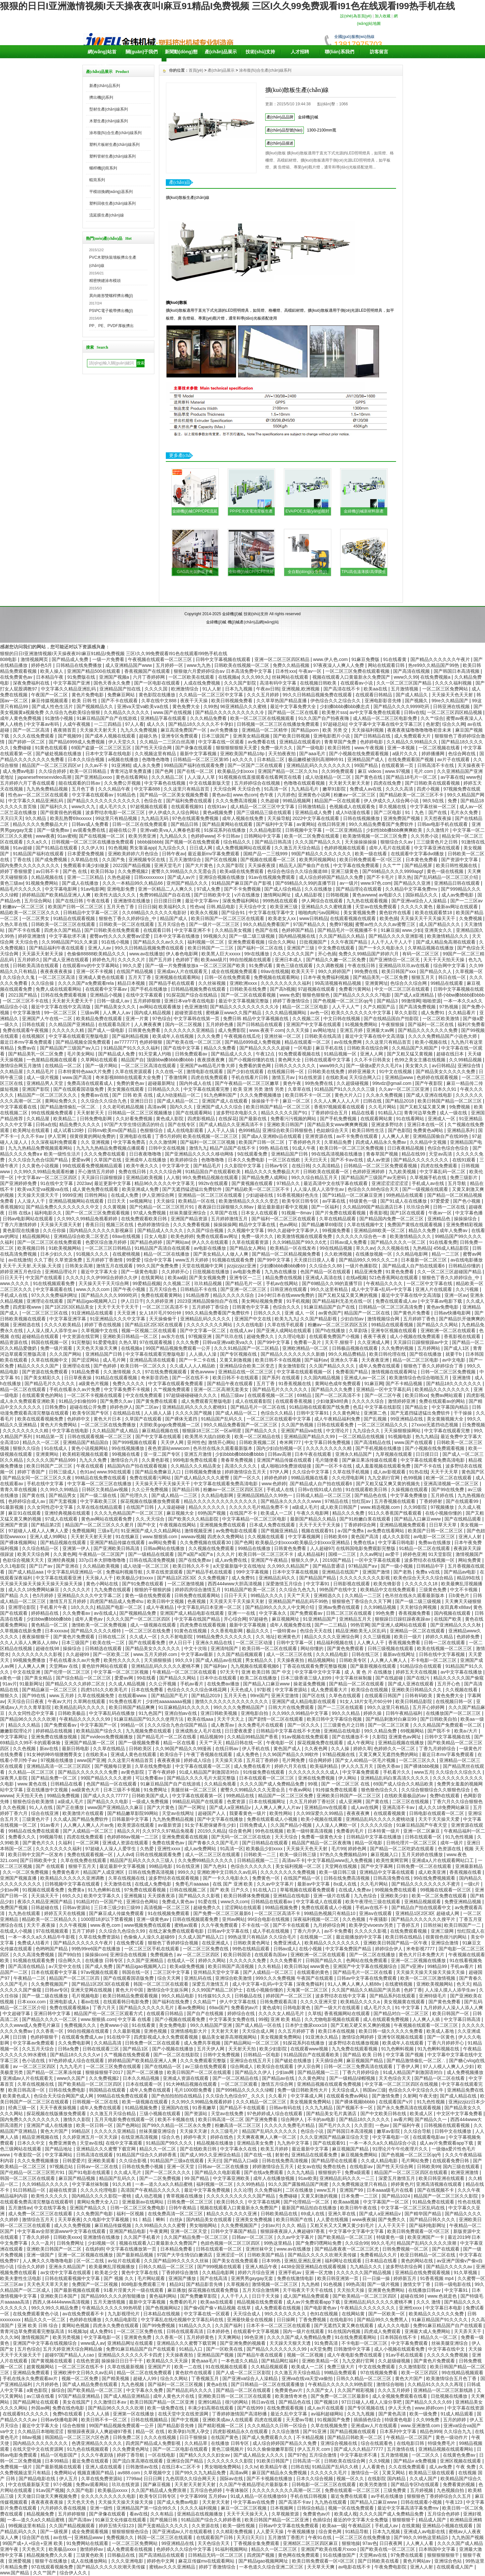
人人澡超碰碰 (171, 1507)
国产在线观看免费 (147, 1642)
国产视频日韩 (164, 2519)
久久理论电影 (292, 1336)
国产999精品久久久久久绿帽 (245, 2090)
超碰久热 (149, 736)
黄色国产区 (472, 1471)
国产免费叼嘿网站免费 (319, 2243)
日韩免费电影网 (96, 1118)
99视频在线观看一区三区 (446, 1889)
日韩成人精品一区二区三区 (324, 1495)
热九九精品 (426, 1436)
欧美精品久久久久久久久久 (443, 1389)
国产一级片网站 (102, 1065)
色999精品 (249, 1130)
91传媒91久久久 (215, 1995)
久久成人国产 (423, 2478)
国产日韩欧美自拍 (439, 1719)
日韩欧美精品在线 (280, 2213)
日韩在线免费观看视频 (64, 995)
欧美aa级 (177, 1277)
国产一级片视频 (384, 2284)
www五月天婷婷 (193, 1259)
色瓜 (357, 1407)
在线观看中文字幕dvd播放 (418, 853)
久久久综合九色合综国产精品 (38, 1159)
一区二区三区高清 (57, 977)
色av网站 (289, 1224)
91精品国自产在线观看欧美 (213, 1171)
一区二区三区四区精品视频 (455, 712)
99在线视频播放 (128, 1448)
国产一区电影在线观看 (157, 683)
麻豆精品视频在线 (161, 1430)
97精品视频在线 (339, 1754)
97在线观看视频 (156, 1342)
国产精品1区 (136, 2048)
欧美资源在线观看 (136, 1825)
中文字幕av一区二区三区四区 (47, 1177)
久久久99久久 (255, 677)
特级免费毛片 (442, 2443)
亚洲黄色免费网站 (387, 2290)
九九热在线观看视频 (367, 900)
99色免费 (386, 1613)
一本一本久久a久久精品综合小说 (383, 2143)
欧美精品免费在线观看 (99, 1018)
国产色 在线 (75, 871)
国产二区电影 (388, 812)
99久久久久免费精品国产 (240, 1707)
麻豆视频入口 (385, 1854)
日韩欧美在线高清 (323, 1036)
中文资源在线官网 (81, 1336)
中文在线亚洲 (27, 1672)
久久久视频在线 (393, 1248)
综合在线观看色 (377, 2443)
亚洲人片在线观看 (434, 1289)
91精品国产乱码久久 (222, 1418)
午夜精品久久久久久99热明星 (112, 2307)
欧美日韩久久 (231, 2201)
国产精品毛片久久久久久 (50, 1383)
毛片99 (338, 1848)
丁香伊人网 (408, 2066)
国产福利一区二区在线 (260, 947)
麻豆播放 (176, 2290)
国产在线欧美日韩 (199, 2148)
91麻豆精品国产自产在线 (330, 1307)
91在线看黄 (395, 659)
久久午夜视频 (73, 1925)
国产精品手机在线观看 (172, 983)
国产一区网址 (192, 1807)
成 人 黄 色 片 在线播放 (368, 1672)
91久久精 (122, 2184)
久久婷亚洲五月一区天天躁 (90, 2137)
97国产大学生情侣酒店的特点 (134, 1124)
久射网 (410, 2095)
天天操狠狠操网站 (403, 1430)
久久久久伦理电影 (99, 2190)
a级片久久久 (405, 753)
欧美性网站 (281, 1813)
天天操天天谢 (194, 2131)
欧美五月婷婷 (275, 2148)
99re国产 (259, 1695)
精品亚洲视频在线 (41, 2137)
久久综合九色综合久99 (122, 1931)
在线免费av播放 (224, 1683)
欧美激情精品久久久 (448, 936)
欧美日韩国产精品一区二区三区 (450, 1101)
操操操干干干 (265, 1101)
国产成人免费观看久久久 (268, 2437)
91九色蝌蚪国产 (220, 1095)
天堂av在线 (91, 2143)
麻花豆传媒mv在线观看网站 (207, 2561)
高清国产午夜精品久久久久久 (151, 2190)
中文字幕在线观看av (93, 794)
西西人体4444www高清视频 (62, 2302)
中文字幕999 (193, 2496)
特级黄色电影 (399, 2419)
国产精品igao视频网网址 (263, 2561)
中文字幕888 (147, 789)
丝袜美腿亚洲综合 (188, 1212)
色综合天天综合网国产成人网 (64, 2095)
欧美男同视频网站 (318, 859)
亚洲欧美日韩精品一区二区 (131, 1336)
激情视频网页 (35, 659)
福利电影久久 (48, 1212)
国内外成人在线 (196, 1083)
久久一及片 (42, 2243)
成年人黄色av (89, 1619)
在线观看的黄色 (313, 1972)
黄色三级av (11, 883)
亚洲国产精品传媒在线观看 (285, 1460)
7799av (133, 2478)
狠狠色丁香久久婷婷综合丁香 (434, 1365)
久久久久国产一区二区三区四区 (139, 1619)
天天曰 (214, 2160)
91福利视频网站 (232, 2549)
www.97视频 (398, 771)
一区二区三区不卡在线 (26, 1000)
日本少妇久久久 (57, 1254)
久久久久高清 (400, 789)
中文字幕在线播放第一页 (132, 2249)
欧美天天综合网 (34, 1554)
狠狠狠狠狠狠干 (443, 2555)
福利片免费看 (471, 1024)
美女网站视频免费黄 (262, 1301)
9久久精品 (37, 818)
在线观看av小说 (357, 683)
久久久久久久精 (68, 1030)
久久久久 (75, 1277)
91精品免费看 (86, 1371)
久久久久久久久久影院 (230, 2460)
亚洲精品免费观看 (32, 2372)
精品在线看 (364, 1112)
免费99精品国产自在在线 (165, 894)
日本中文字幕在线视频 (296, 1572)
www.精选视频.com (380, 1507)
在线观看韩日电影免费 (126, 2001)
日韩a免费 (69, 2048)
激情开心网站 (222, 1442)
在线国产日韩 (140, 1507)
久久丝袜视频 (212, 983)
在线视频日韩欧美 (319, 683)
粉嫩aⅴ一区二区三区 (355, 794)
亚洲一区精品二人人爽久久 (166, 889)
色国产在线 (267, 930)
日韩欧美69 (336, 1536)
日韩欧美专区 (353, 1660)
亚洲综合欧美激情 (234, 1978)
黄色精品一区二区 (50, 1624)
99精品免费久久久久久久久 (225, 1636)
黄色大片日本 (108, 1418)
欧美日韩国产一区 (451, 2013)
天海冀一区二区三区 (307, 1990)
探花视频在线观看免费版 (214, 2290)
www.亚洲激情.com (421, 2425)
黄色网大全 (290, 1059)
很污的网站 (237, 2402)
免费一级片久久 (277, 747)
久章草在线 (300, 1089)
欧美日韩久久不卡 (192, 1566)
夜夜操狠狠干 (36, 1636)
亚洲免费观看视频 (247, 942)
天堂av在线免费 (228, 2113)
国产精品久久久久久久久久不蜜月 (426, 1884)
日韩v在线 (414, 712)
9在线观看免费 (252, 1154)
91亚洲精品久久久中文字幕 (118, 1318)
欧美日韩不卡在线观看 (236, 1377)
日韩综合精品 (311, 2508)
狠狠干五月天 (82, 1866)
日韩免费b (56, 1407)
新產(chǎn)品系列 (104, 85)
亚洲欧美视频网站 (435, 1984)
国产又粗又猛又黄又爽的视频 (348, 1295)
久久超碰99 (78, 1654)
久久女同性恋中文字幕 (50, 1507)
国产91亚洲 (315, 2431)
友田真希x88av (455, 1607)
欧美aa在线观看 (217, 2302)
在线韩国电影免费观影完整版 (366, 1548)
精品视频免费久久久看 (50, 2555)
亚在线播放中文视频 (47, 1789)
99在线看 (147, 1677)
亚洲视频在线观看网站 (178, 977)
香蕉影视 (378, 1212)
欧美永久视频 (204, 912)
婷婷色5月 (42, 665)
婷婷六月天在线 (291, 1766)
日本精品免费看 (177, 2249)
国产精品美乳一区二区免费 (381, 977)
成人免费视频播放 (465, 2072)
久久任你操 (55, 1230)
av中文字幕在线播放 (462, 1672)
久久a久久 (37, 841)
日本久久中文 (31, 2143)
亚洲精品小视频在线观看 (448, 2525)
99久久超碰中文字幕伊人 (294, 1230)
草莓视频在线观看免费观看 (308, 1889)
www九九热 (199, 665)
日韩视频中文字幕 (304, 830)
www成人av (93, 2343)
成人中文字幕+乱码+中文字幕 (382, 1289)
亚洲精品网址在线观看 (130, 2343)
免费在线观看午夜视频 (26, 1030)
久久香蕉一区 (50, 2031)
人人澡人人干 (31, 1201)
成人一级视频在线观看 (153, 1624)
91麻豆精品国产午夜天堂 (422, 1825)
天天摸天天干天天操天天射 (237, 1601)
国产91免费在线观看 (143, 1583)
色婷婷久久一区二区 (395, 1748)
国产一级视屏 (54, 2531)
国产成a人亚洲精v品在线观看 (272, 1136)
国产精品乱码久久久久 (190, 2390)
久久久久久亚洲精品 (115, 2131)
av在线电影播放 (467, 1259)
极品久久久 (258, 1630)
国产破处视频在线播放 (59, 753)
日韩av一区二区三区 (253, 2237)
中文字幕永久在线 (239, 2148)
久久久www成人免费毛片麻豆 (30, 2025)
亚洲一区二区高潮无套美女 (222, 1389)
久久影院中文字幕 (243, 1165)
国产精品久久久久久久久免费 (428, 1030)
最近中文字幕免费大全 (293, 706)
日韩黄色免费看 (145, 1030)
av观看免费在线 (90, 830)
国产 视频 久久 (119, 2278)
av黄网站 (306, 824)
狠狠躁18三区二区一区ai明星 (212, 1430)
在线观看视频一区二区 (271, 1395)
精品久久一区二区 (42, 1442)
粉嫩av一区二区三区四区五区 (338, 1324)
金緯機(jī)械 (232, 614)
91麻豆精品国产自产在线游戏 (107, 718)
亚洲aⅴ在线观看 (376, 1913)
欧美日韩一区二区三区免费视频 (352, 1148)
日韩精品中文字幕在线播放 (374, 1836)
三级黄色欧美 (90, 2555)
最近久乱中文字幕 (289, 2413)
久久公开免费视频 (150, 1489)
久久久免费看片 (286, 1960)
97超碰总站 (334, 724)
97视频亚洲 (200, 1336)
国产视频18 (326, 2402)
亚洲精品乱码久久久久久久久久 (319, 765)
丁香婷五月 (409, 1925)
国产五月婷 (161, 959)
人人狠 (173, 1177)
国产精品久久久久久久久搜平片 (424, 1919)
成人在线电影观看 (186, 1130)
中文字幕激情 (27, 1012)
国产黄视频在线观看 (253, 1183)
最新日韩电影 (76, 1748)
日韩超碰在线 (45, 1907)
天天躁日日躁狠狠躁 (102, 1177)
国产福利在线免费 (171, 2001)
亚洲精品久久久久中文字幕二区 (90, 1595)
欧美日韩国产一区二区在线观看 (200, 2072)
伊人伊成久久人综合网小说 (392, 800)
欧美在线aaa (201, 1719)
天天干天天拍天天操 (444, 959)
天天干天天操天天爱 (439, 1819)
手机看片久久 (397, 1772)
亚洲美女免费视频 (254, 2219)
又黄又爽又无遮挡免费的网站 (389, 1754)
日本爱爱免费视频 (86, 853)
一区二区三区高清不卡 (165, 1307)
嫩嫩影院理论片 (16, 1730)
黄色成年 (271, 2007)
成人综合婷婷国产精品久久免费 (331, 877)
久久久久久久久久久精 (26, 1430)
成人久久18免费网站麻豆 (34, 1589)
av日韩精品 (443, 1065)
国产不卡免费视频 (243, 889)
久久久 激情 (429, 2302)
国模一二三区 (342, 1554)
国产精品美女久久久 (116, 1006)
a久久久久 (243, 759)
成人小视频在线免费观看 (416, 1336)
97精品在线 (337, 1501)
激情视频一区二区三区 (275, 2284)
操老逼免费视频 (310, 1683)
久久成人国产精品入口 (201, 1937)
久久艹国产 (45, 2572)
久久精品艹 (205, 2001)
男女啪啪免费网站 (223, 2466)
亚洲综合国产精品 (185, 2460)
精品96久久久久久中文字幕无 (165, 1183)
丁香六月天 (105, 2007)
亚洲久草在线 (342, 2213)
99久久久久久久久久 (286, 2313)
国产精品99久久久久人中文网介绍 (280, 1607)
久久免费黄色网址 (131, 2449)
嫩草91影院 (334, 789)
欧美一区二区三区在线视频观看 (263, 718)
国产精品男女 (63, 1495)
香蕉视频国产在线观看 (147, 671)
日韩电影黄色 (297, 2007)
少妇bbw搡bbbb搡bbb (49, 1619)
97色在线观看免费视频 (195, 818)
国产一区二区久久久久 (168, 2172)
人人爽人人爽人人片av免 (89, 1825)
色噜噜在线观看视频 (305, 783)
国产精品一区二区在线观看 (357, 1683)
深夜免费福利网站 (241, 900)
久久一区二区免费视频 (26, 1872)
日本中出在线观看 (219, 1677)
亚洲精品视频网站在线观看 (77, 1201)
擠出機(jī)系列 (101, 97)
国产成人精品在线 (459, 2095)
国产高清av (80, 2519)
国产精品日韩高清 (274, 841)
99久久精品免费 (381, 1730)
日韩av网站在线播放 (164, 1548)
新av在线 (50, 1748)
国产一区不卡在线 (334, 1466)
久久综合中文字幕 (311, 1471)
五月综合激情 (323, 2455)
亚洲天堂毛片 (168, 865)
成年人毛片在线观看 (390, 847)
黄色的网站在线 (417, 2260)
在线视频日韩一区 (286, 1071)
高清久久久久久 (241, 1466)
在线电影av (362, 2166)
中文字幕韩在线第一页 (197, 1018)
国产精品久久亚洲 (413, 883)
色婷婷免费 (469, 1636)
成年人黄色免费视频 (21, 718)
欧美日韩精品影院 (414, 1701)
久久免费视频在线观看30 (206, 1542)
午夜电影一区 (280, 1742)
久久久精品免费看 (209, 718)
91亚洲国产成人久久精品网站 (151, 1530)
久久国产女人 (320, 2390)
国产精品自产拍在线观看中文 (421, 1907)
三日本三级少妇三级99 (117, 1907)
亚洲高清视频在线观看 (439, 2184)
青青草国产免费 (340, 741)
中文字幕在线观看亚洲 (59, 1577)
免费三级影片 (464, 1177)
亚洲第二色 (376, 1413)
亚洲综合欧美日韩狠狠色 (288, 1130)
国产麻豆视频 (157, 2484)
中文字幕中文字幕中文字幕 (357, 2231)
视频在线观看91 (318, 1530)
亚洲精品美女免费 (256, 2143)
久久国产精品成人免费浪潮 (159, 2490)
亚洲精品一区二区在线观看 (418, 1630)
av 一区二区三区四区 (199, 1954)
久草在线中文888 (159, 700)
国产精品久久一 (431, 2119)
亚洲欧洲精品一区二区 (305, 1348)
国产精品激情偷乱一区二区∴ (70, 1106)
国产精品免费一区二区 (54, 1778)
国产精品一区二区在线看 (294, 712)
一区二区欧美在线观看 (192, 677)
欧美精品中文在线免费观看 (388, 1589)
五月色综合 (28, 2349)
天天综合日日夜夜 (26, 1701)
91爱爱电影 (104, 1342)
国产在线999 (250, 2408)
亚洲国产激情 (376, 1572)
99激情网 (410, 1000)
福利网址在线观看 (344, 2260)
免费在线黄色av (169, 1842)
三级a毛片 (107, 1530)
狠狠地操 (351, 2543)
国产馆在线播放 (426, 1354)
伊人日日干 (132, 1301)
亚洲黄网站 (48, 1454)
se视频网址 (142, 1201)
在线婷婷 (94, 2249)
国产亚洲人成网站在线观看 (284, 1330)
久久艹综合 (432, 718)
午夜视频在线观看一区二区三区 (160, 659)
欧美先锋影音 (387, 1583)
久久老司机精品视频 (124, 1106)
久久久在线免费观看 (34, 736)
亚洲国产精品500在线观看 (94, 671)
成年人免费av (454, 1230)
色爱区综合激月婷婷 (106, 1242)
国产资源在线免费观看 (45, 1371)
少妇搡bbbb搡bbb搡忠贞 (345, 706)
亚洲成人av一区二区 (365, 1377)
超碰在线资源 (63, 2190)
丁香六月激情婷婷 (19, 1224)
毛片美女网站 (81, 1053)
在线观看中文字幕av (106, 989)
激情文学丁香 (417, 2284)
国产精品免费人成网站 (265, 1177)
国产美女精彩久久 (43, 1377)
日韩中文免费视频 (222, 2054)
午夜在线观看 (90, 1466)
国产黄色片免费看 (412, 1312)
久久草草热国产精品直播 (282, 700)
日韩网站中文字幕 (263, 836)
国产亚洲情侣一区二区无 (395, 959)
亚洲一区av (456, 1295)
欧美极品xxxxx (113, 2490)
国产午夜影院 (429, 1083)
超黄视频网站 (40, 2366)
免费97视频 (341, 924)
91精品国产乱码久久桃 (335, 2466)
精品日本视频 (131, 983)
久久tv (251, 2466)
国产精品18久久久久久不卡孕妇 (201, 724)
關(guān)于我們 (142, 51)
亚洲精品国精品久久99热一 (265, 1495)
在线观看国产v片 (396, 2101)
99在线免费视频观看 (435, 1878)
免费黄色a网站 (428, 1130)
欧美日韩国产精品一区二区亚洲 (162, 2402)
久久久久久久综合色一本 (362, 1236)
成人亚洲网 (351, 1801)
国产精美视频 (116, 2378)
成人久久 (156, 724)
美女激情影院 (292, 1365)
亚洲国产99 (351, 2190)
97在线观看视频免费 (52, 2566)
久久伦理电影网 (348, 1477)
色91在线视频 (324, 2313)
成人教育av (223, 1725)
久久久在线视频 (160, 2437)
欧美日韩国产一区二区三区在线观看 (228, 918)
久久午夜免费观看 (220, 1925)
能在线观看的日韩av (80, 783)
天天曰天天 (11, 818)
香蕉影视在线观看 (463, 1336)
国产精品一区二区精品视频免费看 (287, 1254)
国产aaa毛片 (312, 753)
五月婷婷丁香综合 (211, 1307)
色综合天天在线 (316, 1630)
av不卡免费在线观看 (357, 1136)
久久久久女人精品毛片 (281, 2013)
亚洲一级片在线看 (332, 1895)
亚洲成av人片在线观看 (374, 2425)
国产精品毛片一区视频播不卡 (348, 930)
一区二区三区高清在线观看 (149, 1065)
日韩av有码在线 (286, 2107)
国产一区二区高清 (32, 730)
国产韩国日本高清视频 (457, 671)
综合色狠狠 (74, 2425)
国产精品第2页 (46, 1524)
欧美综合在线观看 (276, 2066)
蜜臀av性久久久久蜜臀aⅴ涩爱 (120, 936)
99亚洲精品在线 (407, 1418)
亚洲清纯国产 (225, 1648)
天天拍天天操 (351, 2290)
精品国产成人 (174, 918)
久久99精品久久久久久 (45, 2184)
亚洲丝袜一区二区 (283, 1036)
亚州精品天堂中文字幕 (216, 1972)
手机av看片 (192, 1683)
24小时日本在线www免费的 (287, 1295)
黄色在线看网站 (132, 777)
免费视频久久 (120, 2537)
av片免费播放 (224, 730)
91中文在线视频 (396, 1071)
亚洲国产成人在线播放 (50, 2125)
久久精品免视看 (220, 1783)
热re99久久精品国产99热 (434, 665)
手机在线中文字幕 (46, 1483)
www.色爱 (290, 995)
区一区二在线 (91, 2260)
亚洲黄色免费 (138, 2337)
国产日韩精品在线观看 (260, 1024)
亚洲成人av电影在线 (425, 2531)
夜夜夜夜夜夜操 (57, 971)
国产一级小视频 (397, 1566)
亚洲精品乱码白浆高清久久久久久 (395, 1778)
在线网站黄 (354, 2313)
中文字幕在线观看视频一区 (305, 1371)
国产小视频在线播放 (173, 2048)
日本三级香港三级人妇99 (307, 1677)
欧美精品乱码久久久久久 (80, 1707)
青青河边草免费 (420, 1112)
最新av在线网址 (400, 1654)
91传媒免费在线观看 (264, 1772)
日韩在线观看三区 (101, 2048)
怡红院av (362, 1501)
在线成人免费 (125, 1195)
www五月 (423, 1772)
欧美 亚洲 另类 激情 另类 (259, 1089)
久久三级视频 (377, 1636)
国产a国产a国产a (196, 1554)
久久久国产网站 (66, 1354)
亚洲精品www (399, 1077)
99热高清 (355, 2284)
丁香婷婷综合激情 (180, 2272)
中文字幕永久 (273, 1613)
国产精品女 (417, 1407)
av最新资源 (170, 1825)
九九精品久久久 (366, 2266)
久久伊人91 (93, 847)
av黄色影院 (133, 1772)
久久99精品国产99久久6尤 (300, 1242)
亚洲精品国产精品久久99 (310, 1436)
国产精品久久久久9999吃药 (402, 706)
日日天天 (117, 1201)
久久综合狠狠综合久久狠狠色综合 (436, 1789)
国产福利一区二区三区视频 (208, 1142)
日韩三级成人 (63, 1471)
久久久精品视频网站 (286, 1012)
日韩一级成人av (113, 1000)
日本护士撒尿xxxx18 (306, 2025)
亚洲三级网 (443, 1931)
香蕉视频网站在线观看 (347, 2013)
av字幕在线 (452, 777)
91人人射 (212, 688)
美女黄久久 (417, 1065)
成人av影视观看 (390, 1471)
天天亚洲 (127, 1312)
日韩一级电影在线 (453, 2284)
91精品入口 (390, 1112)
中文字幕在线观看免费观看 (176, 1383)
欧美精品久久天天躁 (168, 2360)
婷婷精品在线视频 (55, 1730)
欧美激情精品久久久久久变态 (249, 1201)
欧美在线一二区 (109, 1642)
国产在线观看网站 (195, 1112)
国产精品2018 (400, 1101)
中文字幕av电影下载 (442, 1301)
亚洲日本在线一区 (426, 1124)
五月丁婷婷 (84, 1931)
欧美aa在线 (376, 688)
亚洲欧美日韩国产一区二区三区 (349, 1795)
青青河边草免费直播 (131, 771)
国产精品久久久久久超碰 (265, 1048)
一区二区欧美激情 (441, 1018)
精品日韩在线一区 (245, 1742)
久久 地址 (265, 1636)
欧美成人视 (345, 2513)
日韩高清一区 (307, 2460)
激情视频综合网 (384, 1318)
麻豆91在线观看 (25, 1513)
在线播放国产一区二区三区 (454, 1713)
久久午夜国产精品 (350, 942)
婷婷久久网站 (212, 1960)
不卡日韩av (229, 836)
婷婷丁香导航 (131, 2455)
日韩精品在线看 (67, 1783)
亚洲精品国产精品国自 (86, 1442)
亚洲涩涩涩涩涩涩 (390, 1183)
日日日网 (153, 2478)
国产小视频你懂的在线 (252, 1059)
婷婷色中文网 (161, 2561)
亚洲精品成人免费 (314, 812)
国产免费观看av (307, 1613)
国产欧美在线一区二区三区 (194, 1042)
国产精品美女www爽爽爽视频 (338, 1124)
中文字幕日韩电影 (397, 1542)
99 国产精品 (197, 2178)
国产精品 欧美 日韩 (363, 2054)
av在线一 (62, 2537)
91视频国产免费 (334, 2419)
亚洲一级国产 (40, 2254)
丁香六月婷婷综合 (361, 2072)
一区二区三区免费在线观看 (114, 2066)
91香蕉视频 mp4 (437, 2278)
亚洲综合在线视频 (129, 1954)
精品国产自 (132, 1059)
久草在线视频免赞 (96, 1695)
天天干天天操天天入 (248, 2513)
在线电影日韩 (411, 2443)
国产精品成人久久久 (232, 1053)
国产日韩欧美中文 (213, 894)
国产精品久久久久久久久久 (421, 1159)
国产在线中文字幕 (182, 1048)
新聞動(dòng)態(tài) (181, 58)
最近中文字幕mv (202, 900)
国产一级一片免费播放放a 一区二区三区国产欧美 (196, 965)
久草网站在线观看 (100, 1059)
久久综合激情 (286, 2431)
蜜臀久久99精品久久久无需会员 (184, 871)
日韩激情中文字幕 (353, 2349)
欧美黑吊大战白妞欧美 (208, 1436)
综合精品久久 (237, 841)
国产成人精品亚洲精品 (127, 2396)
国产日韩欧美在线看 (379, 2561)
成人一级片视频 (43, 1077)
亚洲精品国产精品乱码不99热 (298, 1601)
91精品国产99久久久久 (170, 2143)
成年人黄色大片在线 (174, 2396)
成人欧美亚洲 (432, 1872)
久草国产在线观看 (144, 1418)
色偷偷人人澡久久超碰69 (150, 1937)
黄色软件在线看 (395, 912)
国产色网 (165, 771)
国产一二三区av (466, 900)
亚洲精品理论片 (61, 1271)
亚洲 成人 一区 (300, 1312)
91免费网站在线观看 (87, 2543)
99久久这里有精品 (329, 1289)
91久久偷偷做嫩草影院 (271, 2449)
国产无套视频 (63, 1501)
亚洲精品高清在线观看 (153, 1360)
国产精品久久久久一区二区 (399, 1242)
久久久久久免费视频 (448, 2355)
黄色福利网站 (163, 2296)
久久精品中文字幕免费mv (412, 889)
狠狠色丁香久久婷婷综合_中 (128, 918)
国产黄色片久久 (39, 1842)
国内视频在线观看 (453, 1613)
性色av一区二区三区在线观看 (38, 794)
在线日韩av (227, 1748)
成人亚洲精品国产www (129, 665)
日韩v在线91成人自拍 (320, 1489)
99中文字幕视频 (253, 1572)
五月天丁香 (140, 977)
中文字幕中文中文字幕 (318, 1672)
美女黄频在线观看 (126, 1089)
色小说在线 (34, 2060)
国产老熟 (403, 1572)
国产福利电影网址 (428, 2225)
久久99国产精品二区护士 (218, 1990)
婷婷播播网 (434, 753)
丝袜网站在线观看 (291, 677)
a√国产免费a (351, 1530)
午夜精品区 (360, 2525)
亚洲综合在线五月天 (251, 2060)
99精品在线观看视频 (392, 1324)
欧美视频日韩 (31, 1248)
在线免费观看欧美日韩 (144, 1218)
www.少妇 (412, 930)
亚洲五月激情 (198, 1454)
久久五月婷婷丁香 (297, 2031)
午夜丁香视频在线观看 (210, 1754)
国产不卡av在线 (347, 1159)
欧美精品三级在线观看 (432, 2472)
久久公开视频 (163, 1683)
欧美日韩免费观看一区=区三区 (371, 859)
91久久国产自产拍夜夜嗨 (324, 718)
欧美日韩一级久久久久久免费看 (391, 2031)
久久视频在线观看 (267, 1536)
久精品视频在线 (47, 877)
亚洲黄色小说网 (314, 794)
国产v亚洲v (413, 1966)
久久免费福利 (268, 2190)
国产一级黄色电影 (140, 1271)
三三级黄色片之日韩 (437, 841)
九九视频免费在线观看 (149, 1730)
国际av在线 (232, 2478)
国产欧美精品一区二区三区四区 (90, 2084)
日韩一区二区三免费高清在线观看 (359, 2066)
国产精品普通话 (329, 1566)
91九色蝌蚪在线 (104, 1889)
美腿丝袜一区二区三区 (194, 1789)
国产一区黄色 (441, 2037)
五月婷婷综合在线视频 (257, 783)
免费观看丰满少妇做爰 (86, 865)
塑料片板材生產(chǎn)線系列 (114, 144)
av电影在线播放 (210, 1248)
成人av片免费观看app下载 (447, 2143)
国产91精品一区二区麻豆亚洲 (353, 1195)
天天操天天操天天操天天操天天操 (431, 1972)
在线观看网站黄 (377, 1118)
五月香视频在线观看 (395, 1501)
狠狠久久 (10, 1695)
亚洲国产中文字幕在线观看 (314, 1024)
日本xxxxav (56, 1630)
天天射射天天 (91, 1112)
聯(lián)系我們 (339, 51)
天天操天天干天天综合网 (104, 1283)
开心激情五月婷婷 (97, 1171)
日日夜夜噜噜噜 (146, 1154)
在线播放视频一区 (374, 1254)
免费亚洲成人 (287, 1942)
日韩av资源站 (77, 1907)
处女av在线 (308, 2166)
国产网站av (177, 1242)
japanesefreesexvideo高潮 (44, 777)
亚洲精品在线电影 (343, 1730)
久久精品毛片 (40, 1071)
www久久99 (406, 677)
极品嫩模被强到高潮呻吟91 (316, 759)
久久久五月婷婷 (263, 694)
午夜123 (454, 2502)
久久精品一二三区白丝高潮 (168, 741)
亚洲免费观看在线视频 (185, 1836)
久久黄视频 (115, 1207)
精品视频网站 (36, 1236)
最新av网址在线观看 (457, 906)
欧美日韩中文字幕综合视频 (335, 1719)
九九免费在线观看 (113, 1589)
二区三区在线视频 (411, 1801)
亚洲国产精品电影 (128, 2231)
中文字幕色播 (469, 1212)
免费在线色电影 (69, 2408)
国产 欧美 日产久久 (230, 1889)
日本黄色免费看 (422, 859)
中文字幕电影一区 (391, 2137)
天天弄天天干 (468, 2331)
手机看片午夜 (54, 1607)
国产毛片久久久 (335, 2125)
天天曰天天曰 (250, 2537)
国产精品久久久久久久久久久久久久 (104, 800)
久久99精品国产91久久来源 (70, 942)
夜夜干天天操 (194, 700)
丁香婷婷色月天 (305, 1142)
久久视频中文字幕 (246, 1230)
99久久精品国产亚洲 (211, 2025)
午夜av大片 (59, 1701)
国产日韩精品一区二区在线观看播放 (268, 2384)
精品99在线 (469, 1577)
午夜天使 (428, 2095)
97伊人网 (280, 1471)
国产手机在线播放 (149, 989)
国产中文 (147, 1524)
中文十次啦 (196, 1648)
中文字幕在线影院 (384, 1407)
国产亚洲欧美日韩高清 (117, 1548)
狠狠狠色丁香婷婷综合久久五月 (439, 2496)
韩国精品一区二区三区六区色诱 (77, 2437)
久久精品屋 (12, 1071)
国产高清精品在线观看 (162, 2555)
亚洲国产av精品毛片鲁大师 (208, 1065)
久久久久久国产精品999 (51, 1460)
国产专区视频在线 (239, 1354)
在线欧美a (336, 1077)
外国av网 (40, 2408)
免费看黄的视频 (459, 2484)
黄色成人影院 (170, 1118)
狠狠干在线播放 (51, 2561)
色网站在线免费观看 (367, 1960)
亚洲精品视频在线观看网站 (446, 2449)
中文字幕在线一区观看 (221, 741)
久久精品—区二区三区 (31, 1772)
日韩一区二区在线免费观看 (140, 824)
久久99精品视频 (466, 1059)
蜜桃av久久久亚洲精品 (173, 2566)
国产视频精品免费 (138, 1613)
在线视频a (228, 677)
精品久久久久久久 (208, 1507)
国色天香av (389, 1766)
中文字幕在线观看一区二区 (203, 1766)
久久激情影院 (413, 2366)
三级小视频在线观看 (160, 2113)
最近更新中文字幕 (113, 1183)
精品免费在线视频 (284, 1277)
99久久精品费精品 (347, 1354)
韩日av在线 (263, 2402)
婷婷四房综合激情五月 (198, 1589)
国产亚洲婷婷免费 (19, 1183)
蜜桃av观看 (186, 1925)
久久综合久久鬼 (19, 977)
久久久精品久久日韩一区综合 (277, 2425)
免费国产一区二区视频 (95, 2284)
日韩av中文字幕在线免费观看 (367, 1978)
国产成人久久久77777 (106, 1795)
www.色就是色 (442, 2296)
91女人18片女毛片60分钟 (366, 1701)
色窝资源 (237, 1801)
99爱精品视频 (146, 1283)
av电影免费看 (247, 1271)
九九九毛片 (72, 2066)
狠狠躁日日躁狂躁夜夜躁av (403, 1619)
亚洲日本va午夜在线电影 (190, 1000)
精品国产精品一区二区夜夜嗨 (322, 1842)
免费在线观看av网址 (217, 1236)
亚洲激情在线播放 (132, 900)
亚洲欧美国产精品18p (243, 753)
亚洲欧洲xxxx (244, 983)
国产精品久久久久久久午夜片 (440, 659)
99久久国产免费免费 (157, 1265)
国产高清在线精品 (27, 1966)
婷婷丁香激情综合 (292, 1000)
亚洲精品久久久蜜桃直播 (327, 906)
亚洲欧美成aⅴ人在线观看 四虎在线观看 (243, 2419)
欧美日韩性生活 (368, 1130)
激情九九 (198, 1148)
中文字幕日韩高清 (463, 2019)
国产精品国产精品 (318, 1577)
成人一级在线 (454, 1112)
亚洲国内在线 (175, 2107)
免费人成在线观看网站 (59, 989)
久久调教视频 (330, 965)
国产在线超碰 (389, 1677)
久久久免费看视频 (192, 1224)
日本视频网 (282, 2508)
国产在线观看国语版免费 (79, 1089)
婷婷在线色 (222, 2137)
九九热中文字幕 (293, 2143)
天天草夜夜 (69, 2219)
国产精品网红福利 (280, 2360)
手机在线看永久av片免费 (75, 1389)
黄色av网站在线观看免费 (107, 1519)
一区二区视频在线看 (440, 747)
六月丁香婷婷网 (149, 677)
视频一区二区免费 (80, 2378)
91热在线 (418, 1471)
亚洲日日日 (142, 1101)
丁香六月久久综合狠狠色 (457, 1801)
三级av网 (90, 1012)
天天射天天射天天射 (350, 783)
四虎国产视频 (261, 2555)
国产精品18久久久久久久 (365, 2119)
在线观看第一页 (398, 765)
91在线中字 (119, 2037)
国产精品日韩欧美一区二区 (355, 2437)
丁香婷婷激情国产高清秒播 (240, 2413)
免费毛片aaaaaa (192, 1884)
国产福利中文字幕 (275, 824)
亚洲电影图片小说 (332, 736)
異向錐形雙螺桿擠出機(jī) (111, 295)
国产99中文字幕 (274, 1259)
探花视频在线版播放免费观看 (150, 1501)
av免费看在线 (262, 741)
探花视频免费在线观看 (320, 1742)
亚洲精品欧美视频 (145, 1177)
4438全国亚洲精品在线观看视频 (314, 2266)
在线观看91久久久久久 (26, 2413)
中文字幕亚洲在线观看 (437, 847)
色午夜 (267, 794)
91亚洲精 (121, 765)
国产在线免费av (195, 1560)
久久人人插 (98, 2413)
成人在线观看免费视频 (386, 2019)
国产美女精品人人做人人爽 (221, 1254)
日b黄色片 (459, 1595)
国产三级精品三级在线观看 (264, 812)
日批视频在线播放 (212, 1271)
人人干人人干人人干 (392, 942)
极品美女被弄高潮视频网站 (230, 2037)
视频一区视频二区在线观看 (149, 1330)
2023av (84, 1183)
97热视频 (449, 1006)
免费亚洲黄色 (63, 2143)
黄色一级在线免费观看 (148, 1595)
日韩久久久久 (267, 1312)
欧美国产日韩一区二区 (262, 1142)
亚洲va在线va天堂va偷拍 (308, 2378)
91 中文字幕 (408, 2007)
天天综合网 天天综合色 (237, 789)
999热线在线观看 (281, 900)
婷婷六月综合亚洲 (257, 2272)
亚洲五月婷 (352, 1030)
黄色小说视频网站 (90, 1448)
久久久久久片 (132, 959)
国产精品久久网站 (178, 1677)
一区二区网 (88, 1842)
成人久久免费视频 (73, 2225)
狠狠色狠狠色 (316, 995)
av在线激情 (19, 1259)
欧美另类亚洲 (143, 836)
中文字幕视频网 (304, 1536)
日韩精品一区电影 (262, 2054)
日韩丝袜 (432, 1925)
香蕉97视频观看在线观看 (340, 1106)
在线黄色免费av (459, 2455)
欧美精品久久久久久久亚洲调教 (73, 1878)
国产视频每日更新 (113, 1766)
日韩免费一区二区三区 (190, 2201)
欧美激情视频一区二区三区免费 (375, 836)
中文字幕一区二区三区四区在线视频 (402, 2084)
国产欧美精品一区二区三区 (346, 2237)
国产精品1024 (396, 2196)
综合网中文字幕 (450, 965)
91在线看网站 (410, 1118)
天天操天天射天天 (99, 730)
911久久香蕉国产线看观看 (395, 1513)
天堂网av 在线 (64, 1666)
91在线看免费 (443, 1242)
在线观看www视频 (309, 2048)
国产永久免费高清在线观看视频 (409, 2107)
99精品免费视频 (63, 1795)
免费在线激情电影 (296, 2278)
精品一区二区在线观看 (23, 1389)
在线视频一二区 (316, 1937)
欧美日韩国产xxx (399, 971)
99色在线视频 (269, 1831)
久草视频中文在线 (100, 1330)
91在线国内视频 (344, 2331)
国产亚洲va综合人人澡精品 (419, 900)
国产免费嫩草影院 (199, 2296)
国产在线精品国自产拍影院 (392, 1018)
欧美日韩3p (103, 871)
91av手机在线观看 (405, 2355)
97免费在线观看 (407, 2555)
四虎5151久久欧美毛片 (105, 1689)
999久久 (186, 1872)
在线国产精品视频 (135, 971)
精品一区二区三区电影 (305, 1006)
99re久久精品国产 (451, 700)
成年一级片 (452, 1842)
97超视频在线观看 (149, 806)
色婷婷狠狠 (151, 1042)
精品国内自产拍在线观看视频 (137, 1466)
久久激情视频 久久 (123, 1371)
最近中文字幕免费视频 (207, 2190)
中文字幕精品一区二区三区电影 (254, 1519)
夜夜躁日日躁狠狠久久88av (226, 1207)
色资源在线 (450, 1848)
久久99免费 (428, 2419)
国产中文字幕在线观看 (158, 1436)
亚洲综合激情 (445, 1942)
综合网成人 (242, 2066)
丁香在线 (22, 859)
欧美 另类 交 (335, 730)
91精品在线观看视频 (74, 918)
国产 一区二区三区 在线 (346, 1783)
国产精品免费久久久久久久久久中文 (63, 1207)
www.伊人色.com (331, 659)
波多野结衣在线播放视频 (354, 2042)
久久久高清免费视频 (34, 1954)
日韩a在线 (46, 1124)
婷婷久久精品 (439, 1636)
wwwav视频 (193, 1536)
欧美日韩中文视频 (166, 1601)
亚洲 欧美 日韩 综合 (38, 2325)
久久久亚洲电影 (128, 2561)
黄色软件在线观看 (194, 2372)
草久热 (404, 877)
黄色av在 (221, 794)
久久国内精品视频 (322, 1377)
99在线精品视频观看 (462, 2372)
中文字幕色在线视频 (165, 783)
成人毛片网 (115, 1360)
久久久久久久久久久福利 (286, 983)
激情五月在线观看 (115, 1265)
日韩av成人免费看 (91, 824)
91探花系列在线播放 (225, 830)
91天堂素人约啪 (155, 1053)
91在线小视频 (115, 942)
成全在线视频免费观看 (234, 971)
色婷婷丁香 (187, 959)
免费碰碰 (22, 747)
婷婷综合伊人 (389, 1948)
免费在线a (364, 1542)
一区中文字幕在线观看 (378, 1560)
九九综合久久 (172, 847)
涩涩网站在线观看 (244, 1907)
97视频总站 (61, 2166)
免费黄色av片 (289, 2390)
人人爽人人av (117, 1012)
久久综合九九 (458, 2431)
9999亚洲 (72, 1195)
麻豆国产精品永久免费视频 (280, 2472)
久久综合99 (357, 2243)
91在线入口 (265, 1889)
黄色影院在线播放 (158, 694)
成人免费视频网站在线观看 (244, 847)
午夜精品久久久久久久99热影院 (341, 2384)
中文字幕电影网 (61, 889)
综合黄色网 (241, 1831)
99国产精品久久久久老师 (107, 1778)
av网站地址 (325, 1030)
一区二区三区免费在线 (206, 1948)
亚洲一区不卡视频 (95, 971)
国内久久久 (182, 1106)
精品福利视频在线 (336, 1642)
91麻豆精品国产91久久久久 (440, 2319)
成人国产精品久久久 (440, 924)
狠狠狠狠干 (404, 2519)
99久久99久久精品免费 (55, 2307)
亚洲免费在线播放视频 (54, 1736)
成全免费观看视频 (91, 2531)
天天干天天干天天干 (118, 1307)
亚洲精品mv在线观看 (326, 1807)
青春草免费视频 (237, 1460)
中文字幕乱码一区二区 (443, 1171)
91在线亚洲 (188, 1866)
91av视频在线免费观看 (305, 1736)
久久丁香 (43, 1259)
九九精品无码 (155, 818)
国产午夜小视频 (130, 1289)
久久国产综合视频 (206, 1230)
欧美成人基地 (440, 2031)
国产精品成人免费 (71, 659)
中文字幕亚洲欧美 (232, 2178)
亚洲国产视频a (114, 677)
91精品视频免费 (142, 2107)
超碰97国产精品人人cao (70, 2355)
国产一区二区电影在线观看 (181, 2449)
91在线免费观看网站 (356, 2337)
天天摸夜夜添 (161, 1895)
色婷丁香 (413, 1990)
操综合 (58, 2390)
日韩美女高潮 (79, 1265)
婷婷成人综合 (198, 1760)
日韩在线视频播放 (362, 818)
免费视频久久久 (80, 2025)
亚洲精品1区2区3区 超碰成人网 (427, 1913)
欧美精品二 (65, 1118)
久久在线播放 (318, 889)
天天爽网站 (230, 2337)
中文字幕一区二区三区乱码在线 (413, 2207)
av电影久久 (391, 894)
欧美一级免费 (423, 2413)
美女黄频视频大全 (446, 1418)
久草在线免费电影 (154, 1766)
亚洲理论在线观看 (45, 1301)
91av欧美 (307, 2178)
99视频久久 (215, 936)
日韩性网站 (96, 1195)
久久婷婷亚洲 (160, 1301)
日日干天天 (236, 1595)
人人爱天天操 (270, 2531)
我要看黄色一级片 (248, 1813)
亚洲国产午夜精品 (270, 1560)
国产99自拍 (70, 1954)
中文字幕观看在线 (19, 1106)
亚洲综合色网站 (143, 1901)
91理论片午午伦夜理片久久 (400, 2148)
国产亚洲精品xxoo (94, 777)
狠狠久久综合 (27, 1448)
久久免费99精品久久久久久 (206, 1860)
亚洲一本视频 (401, 747)
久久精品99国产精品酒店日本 (373, 1207)
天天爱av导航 (300, 2419)
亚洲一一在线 (242, 1613)
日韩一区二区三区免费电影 (138, 2207)
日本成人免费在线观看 (272, 1524)
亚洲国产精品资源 (190, 1218)
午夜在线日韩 (362, 965)
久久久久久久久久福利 (59, 1848)
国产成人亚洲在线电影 (429, 1095)
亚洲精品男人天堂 (45, 1083)
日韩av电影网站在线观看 (29, 1218)
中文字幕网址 (14, 1736)
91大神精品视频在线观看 (192, 2084)
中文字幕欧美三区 (99, 1501)
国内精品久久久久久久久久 (41, 2443)
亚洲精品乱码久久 (278, 1577)
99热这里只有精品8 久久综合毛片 (262, 1937)
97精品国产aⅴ (363, 1566)
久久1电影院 (13, 1566)
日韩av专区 (277, 1165)
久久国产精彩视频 (356, 2390)
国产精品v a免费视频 (415, 2460)
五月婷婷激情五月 (230, 1218)
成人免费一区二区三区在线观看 (41, 2213)
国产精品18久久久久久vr (75, 2054)
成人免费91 (433, 1012)
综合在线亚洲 (45, 1813)
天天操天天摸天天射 (61, 1224)
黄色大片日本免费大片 (422, 1954)
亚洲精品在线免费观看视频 (423, 2272)
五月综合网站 (38, 900)
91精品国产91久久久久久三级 (345, 1089)
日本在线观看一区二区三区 (267, 1778)
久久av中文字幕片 (276, 1884)
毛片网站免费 (415, 2160)
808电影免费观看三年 (144, 2284)
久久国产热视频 (298, 1424)
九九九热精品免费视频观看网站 (41, 1148)
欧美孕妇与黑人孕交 (189, 2431)
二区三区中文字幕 (172, 1972)
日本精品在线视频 (162, 2313)
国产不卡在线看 (25, 930)
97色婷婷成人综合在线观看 (77, 2060)
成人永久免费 (147, 765)
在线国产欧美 (448, 1619)
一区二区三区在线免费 (148, 1630)
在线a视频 (356, 1277)
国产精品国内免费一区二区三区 (392, 1218)
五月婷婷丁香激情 (105, 1259)
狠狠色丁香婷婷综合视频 (173, 1942)
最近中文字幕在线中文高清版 (61, 1006)
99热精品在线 (240, 1795)
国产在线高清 (214, 2278)
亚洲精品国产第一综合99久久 (147, 2508)
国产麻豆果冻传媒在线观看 (370, 1460)
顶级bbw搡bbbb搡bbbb (171, 1059)
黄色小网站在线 (102, 1583)
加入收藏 (382, 16)
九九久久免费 (93, 1460)
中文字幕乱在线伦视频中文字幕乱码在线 (183, 2319)
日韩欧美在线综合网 (368, 1048)
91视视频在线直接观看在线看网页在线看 (260, 777)
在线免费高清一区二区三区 (176, 2213)
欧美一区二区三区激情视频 (428, 1978)
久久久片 (226, 1554)
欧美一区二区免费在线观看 (312, 836)
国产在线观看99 (462, 1501)
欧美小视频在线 (431, 1042)
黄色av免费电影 (443, 1307)
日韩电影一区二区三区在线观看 (324, 2484)
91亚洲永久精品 (322, 2037)
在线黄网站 (153, 1277)
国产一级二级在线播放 (45, 1995)
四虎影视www (27, 1307)
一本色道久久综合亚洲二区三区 (271, 2566)
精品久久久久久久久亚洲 (232, 2213)
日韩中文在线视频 (167, 1148)
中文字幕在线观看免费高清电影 (433, 1460)
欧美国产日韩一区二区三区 (76, 906)
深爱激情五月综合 (284, 1583)
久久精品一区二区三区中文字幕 (211, 694)
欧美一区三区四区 (420, 2372)
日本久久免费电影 (247, 1159)
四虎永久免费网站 (226, 1536)
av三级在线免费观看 (206, 2066)
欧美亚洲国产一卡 (426, 2237)
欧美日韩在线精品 (404, 1937)
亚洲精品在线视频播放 (200, 2513)
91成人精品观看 (457, 2413)
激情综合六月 (125, 1460)
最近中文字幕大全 (100, 1271)
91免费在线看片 (126, 1701)
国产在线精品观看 (463, 1519)
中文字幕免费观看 (361, 1772)
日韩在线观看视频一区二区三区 (100, 1436)
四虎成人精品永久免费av (381, 1142)
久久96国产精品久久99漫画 (184, 1748)
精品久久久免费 (349, 1513)
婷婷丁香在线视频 (103, 1324)
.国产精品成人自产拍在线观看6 (413, 1265)
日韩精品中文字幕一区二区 (91, 912)
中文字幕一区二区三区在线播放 (100, 1483)
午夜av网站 (301, 1789)
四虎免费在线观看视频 (203, 1624)
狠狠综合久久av (397, 841)
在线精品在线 (127, 1413)
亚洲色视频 (156, 2031)
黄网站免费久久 (61, 1101)
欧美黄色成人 (17, 2095)
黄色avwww (364, 894)
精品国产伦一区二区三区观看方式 (109, 2013)
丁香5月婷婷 (168, 1136)
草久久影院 (406, 1012)
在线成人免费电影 (154, 1884)
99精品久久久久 (267, 1595)
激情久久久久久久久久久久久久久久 (232, 1701)
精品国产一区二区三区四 (75, 1978)
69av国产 (218, 2007)
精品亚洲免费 (369, 1271)
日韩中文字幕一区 (295, 1642)
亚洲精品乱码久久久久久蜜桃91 (195, 1407)
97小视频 (63, 2484)
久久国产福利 (229, 2325)
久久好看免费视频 (135, 1118)
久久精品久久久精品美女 (196, 1466)
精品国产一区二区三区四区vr (52, 765)
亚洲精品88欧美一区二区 (380, 1230)
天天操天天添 (229, 1760)
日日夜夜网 (391, 2543)
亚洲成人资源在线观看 (125, 1842)
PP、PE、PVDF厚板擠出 (111, 325)
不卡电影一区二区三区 (434, 1660)
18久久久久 (82, 1607)
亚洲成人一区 (442, 1118)
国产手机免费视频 (339, 1118)
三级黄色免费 (433, 1589)
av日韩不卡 (48, 871)
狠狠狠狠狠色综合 (131, 2531)
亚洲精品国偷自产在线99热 (441, 1136)
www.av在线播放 (146, 953)
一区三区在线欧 (285, 1159)
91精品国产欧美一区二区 (250, 1589)
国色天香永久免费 (112, 683)
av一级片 (348, 883)
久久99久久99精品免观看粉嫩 (45, 1171)
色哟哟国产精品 (52, 1948)
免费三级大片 (341, 2366)
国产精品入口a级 (242, 2160)
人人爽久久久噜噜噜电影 (48, 2260)
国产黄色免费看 (445, 2001)
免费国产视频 (14, 1907)
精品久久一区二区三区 (274, 2549)
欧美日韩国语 (237, 1954)
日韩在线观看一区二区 (219, 2249)
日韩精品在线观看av (272, 1901)
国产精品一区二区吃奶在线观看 (402, 1848)
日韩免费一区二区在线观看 (424, 1866)
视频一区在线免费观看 (351, 2508)
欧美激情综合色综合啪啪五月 (419, 1377)
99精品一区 (132, 1725)
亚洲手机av (290, 2272)
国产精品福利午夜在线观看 (57, 947)
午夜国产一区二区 (50, 694)
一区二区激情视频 (186, 1583)
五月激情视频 (405, 688)
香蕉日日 (94, 1224)
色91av (87, 1471)
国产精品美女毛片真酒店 (332, 2113)
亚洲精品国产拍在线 (120, 688)
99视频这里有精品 (27, 2525)
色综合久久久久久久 (252, 1866)
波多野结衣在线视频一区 (430, 1560)
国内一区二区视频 (184, 1024)
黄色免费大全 (186, 706)
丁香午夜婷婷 (162, 1772)
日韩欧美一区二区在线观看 (127, 924)
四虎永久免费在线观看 (116, 2325)
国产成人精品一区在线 (259, 2025)
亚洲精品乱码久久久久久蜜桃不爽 (166, 1666)
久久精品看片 (462, 1012)
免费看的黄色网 (255, 1065)
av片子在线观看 (454, 759)
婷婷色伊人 (121, 1407)
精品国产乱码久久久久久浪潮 (427, 2243)
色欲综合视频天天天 (24, 1560)
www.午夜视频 (369, 747)
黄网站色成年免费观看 (338, 1383)
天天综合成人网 (258, 2031)
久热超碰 (270, 800)
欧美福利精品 (324, 1766)
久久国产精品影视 (319, 1318)
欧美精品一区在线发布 (293, 1248)
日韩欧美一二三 (260, 1854)
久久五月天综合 (38, 2048)
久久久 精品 (294, 2225)
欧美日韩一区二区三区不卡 (266, 1554)
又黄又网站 (394, 2472)
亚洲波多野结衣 (388, 1124)
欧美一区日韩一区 (95, 2125)
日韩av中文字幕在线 (228, 1931)
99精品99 (437, 1966)
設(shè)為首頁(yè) (356, 16)
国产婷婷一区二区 (27, 741)
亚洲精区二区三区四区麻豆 (311, 2543)
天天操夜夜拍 (291, 1660)
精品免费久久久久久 (80, 1124)
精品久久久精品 (25, 1725)
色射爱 (433, 724)
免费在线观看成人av (396, 1301)
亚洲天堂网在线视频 (92, 1990)
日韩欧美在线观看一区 (326, 1171)
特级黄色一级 (363, 1201)
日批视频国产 (313, 942)
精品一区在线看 (180, 1742)
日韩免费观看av (192, 1053)
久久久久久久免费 (248, 1960)
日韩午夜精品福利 (405, 1713)
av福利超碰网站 (328, 2413)
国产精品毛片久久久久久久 (280, 1389)
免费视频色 (162, 1954)
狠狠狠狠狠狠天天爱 (237, 747)
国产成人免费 (99, 1966)
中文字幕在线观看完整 (207, 1089)
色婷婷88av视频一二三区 (133, 1836)
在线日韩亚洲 (332, 824)
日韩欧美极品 (72, 1713)
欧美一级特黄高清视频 (310, 1831)
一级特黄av (285, 1630)
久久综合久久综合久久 (459, 1772)
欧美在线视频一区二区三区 (211, 1136)
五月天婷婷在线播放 (423, 1854)
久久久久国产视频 (194, 1413)
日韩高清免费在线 (392, 1878)
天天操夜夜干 (471, 765)
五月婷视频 (422, 2490)
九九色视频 (133, 2384)
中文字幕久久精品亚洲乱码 (69, 688)
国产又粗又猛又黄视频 (410, 1053)
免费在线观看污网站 (151, 1477)
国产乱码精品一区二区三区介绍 (446, 877)
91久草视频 (466, 2272)
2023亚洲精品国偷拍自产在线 (208, 1301)
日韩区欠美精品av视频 (105, 1489)
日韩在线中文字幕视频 (442, 1654)
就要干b (454, 1354)
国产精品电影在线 (38, 2478)
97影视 (264, 1689)
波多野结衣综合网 (405, 2266)
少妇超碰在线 (260, 1195)
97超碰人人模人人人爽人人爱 (38, 1530)
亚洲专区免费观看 (180, 736)
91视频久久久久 (93, 1254)
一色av (382, 2125)
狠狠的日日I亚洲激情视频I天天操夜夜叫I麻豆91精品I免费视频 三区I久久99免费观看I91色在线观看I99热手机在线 (227, 6)
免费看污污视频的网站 (294, 1118)
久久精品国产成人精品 (115, 1430)
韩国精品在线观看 (108, 2090)
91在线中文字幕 (57, 1183)
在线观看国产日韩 (215, 2537)
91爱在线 (208, 1901)
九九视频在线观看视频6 (255, 1666)
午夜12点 (266, 1053)
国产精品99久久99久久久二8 (369, 1259)
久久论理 (243, 2190)
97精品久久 (288, 1183)
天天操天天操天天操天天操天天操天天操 (42, 1583)
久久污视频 (468, 1289)
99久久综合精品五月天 (314, 1177)
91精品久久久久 (195, 2325)
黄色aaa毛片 (204, 2360)
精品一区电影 (369, 1842)
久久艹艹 (392, 865)
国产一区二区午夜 (384, 1395)
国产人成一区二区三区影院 (244, 2372)
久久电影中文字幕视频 (106, 2219)
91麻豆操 (390, 930)
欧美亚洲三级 (284, 906)
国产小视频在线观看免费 (180, 2019)
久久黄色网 (64, 1554)
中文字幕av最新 (198, 1654)
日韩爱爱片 (73, 2160)
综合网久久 (70, 1960)
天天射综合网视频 (419, 1607)
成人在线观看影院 (254, 1401)
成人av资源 (379, 1159)
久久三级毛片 (225, 2131)
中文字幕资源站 (291, 1689)
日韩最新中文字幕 (131, 1819)
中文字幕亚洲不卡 (193, 930)
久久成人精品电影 (380, 2160)
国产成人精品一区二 (178, 1101)
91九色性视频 (460, 1836)
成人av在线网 (365, 1807)
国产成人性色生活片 (53, 706)
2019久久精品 (212, 1831)
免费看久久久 (22, 1836)
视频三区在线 (120, 1224)
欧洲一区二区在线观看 (449, 1477)
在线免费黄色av (17, 677)
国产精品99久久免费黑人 (383, 2319)
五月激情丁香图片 (287, 2537)
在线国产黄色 (225, 2437)
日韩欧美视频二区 (258, 1442)
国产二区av (147, 1407)
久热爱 (147, 1848)
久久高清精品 (326, 1165)
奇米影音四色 (155, 1377)
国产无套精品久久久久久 (163, 2525)
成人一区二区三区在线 (289, 1654)
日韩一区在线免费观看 (227, 977)
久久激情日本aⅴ (111, 2402)
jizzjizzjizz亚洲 (242, 1265)
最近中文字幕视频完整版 (244, 1000)
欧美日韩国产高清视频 (231, 1966)
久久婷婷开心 (176, 1271)
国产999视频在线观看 (135, 1442)
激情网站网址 (277, 894)
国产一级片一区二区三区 (215, 924)
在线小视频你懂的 (444, 1513)
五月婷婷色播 (220, 1024)
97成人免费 (209, 889)
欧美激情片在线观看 (83, 1813)
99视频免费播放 (29, 1660)
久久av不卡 (97, 765)
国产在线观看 (446, 2249)
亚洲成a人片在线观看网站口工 (443, 1860)
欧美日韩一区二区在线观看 (270, 1648)
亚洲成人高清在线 (324, 1277)
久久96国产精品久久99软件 (291, 1754)
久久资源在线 (206, 2525)
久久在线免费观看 (407, 2466)
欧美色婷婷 (182, 1236)
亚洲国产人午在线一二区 (48, 1018)
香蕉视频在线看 (466, 1872)
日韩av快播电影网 (453, 1312)
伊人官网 (57, 1136)
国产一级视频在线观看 (425, 1189)
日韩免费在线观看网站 (197, 1595)
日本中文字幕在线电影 (108, 753)
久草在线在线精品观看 (100, 1507)
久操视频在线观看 (410, 1489)
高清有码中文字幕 (279, 683)
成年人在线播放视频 (274, 2178)
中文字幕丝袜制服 (354, 1677)
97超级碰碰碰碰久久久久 (192, 1395)
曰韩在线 (373, 1101)
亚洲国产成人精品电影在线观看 (192, 1613)
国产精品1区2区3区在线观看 (154, 1324)
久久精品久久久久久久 (127, 712)
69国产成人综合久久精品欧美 (403, 1783)
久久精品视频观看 (270, 2366)
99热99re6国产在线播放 (97, 1948)
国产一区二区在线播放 (372, 1954)
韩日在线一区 (452, 977)
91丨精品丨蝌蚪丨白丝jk (158, 2219)
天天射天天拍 (242, 2048)
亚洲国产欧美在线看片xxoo (329, 2549)
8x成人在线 (345, 1884)
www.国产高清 (77, 1077)
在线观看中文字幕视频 (256, 2331)
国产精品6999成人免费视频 (77, 741)
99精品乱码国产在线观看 (198, 1801)
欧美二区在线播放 (259, 1677)
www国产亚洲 (91, 1760)
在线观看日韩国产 (384, 1695)
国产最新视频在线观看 (373, 1666)
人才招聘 (300, 51)
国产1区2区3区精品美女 (70, 1307)
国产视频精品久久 (95, 706)
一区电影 (303, 1048)
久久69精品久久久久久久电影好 (155, 912)
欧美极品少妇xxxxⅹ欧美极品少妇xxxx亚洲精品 (303, 1542)
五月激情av (19, 2207)
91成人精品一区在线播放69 (259, 2496)
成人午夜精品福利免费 (337, 1418)
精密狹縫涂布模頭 (105, 280)
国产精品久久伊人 (254, 2072)
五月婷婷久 (28, 959)
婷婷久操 (373, 1713)
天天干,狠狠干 (340, 1342)
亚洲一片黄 (138, 1018)
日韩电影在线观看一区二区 (437, 1813)
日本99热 (272, 2260)
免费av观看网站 (93, 2484)
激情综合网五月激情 (21, 1065)
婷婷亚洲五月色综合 (21, 1271)
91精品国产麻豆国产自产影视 (242, 883)
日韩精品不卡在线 (199, 1289)
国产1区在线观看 (408, 1212)
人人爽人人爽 (32, 1666)
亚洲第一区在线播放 (134, 2413)
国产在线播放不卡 (351, 1736)
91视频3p (77, 2331)
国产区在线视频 (221, 859)
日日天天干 (11, 1277)
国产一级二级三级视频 (252, 936)
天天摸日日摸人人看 (315, 1259)
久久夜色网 (316, 1748)
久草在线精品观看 (338, 1218)
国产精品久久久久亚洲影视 (397, 936)
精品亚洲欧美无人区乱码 (361, 1630)
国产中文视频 (185, 2419)
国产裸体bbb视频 (422, 1766)
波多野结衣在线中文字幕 (341, 1995)
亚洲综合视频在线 (339, 2443)
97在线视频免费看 (379, 2372)
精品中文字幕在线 (258, 1224)
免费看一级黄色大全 (322, 1836)
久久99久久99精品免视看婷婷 (88, 1218)
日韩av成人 (285, 1948)
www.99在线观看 (114, 1471)
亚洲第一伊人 (76, 1548)
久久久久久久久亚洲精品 (190, 1030)
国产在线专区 (182, 1124)
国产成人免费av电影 (178, 2502)
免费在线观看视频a (69, 2007)
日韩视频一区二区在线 (95, 2101)
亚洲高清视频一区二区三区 (452, 1483)
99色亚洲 (254, 2337)
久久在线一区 (169, 1071)
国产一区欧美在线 (225, 2349)
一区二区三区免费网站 (445, 688)
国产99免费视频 (159, 2325)
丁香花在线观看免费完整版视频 (315, 1666)
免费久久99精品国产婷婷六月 (369, 953)
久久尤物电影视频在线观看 (332, 2019)
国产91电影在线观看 (89, 2172)
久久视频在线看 (462, 1689)
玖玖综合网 (419, 1207)
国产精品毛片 (207, 1165)
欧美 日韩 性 (85, 700)
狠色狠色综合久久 (380, 1789)
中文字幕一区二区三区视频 (122, 1672)
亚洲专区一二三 (246, 1277)
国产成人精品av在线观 (219, 1660)
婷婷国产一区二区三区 (289, 1995)
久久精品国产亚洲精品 (72, 1024)
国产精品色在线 (371, 1495)
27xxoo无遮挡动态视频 (435, 1424)
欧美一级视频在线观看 (145, 2101)
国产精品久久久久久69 (429, 2402)
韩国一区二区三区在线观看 (161, 1984)
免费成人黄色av (179, 1901)
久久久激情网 (163, 1142)
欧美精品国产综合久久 (99, 1730)
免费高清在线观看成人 (90, 1083)
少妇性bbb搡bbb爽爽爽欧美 (395, 830)
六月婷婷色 (48, 2384)
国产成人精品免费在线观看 (90, 2384)
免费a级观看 (358, 2172)
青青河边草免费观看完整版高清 (32, 2331)
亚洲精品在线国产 (341, 1572)
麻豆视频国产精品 (365, 2060)
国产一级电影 (311, 747)
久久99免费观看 (338, 771)
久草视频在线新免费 (21, 1630)
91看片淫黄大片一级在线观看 (134, 2290)
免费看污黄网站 (355, 989)
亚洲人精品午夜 (262, 2266)
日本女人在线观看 (260, 1212)
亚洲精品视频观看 (423, 1901)
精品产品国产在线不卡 (233, 1148)
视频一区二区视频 (306, 2355)
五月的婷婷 (455, 2419)
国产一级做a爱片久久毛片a (374, 1065)
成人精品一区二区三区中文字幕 (263, 806)
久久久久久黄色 (417, 906)
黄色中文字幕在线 (140, 2272)
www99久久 (332, 1065)
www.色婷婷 (274, 1483)
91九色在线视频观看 (88, 2449)
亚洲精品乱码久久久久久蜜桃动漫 (381, 1819)
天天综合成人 (346, 2090)
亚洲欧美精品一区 (321, 2360)
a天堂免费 (320, 2349)
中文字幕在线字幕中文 (272, 912)
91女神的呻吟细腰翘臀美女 (54, 1754)
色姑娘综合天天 (333, 1130)
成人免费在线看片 (253, 1766)
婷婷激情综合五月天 (246, 1471)
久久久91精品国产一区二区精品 (247, 1348)
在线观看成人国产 (456, 2566)
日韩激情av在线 (142, 2466)
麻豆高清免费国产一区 (184, 730)
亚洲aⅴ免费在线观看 (339, 1607)
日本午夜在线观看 (314, 1454)
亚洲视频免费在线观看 (223, 1524)
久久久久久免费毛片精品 (290, 2125)
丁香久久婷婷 (36, 2237)
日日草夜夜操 (78, 1377)
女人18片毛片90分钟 (160, 1312)
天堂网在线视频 (341, 1866)
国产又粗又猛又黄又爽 (423, 1106)
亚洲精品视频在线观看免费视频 (329, 2084)
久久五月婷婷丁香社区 (313, 1801)
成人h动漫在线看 (354, 812)
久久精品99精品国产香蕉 (253, 1736)
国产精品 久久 (15, 1595)
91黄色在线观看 (52, 747)
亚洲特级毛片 (433, 1995)
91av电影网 (92, 889)
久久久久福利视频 (454, 683)
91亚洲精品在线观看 (93, 1312)
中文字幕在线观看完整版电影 (79, 1036)
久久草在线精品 (109, 1748)
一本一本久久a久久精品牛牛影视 (42, 1937)
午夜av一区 (311, 671)
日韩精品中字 (430, 1566)
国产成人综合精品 (283, 889)
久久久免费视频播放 (261, 1095)
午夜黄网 (158, 2231)
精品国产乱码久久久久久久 (270, 2131)
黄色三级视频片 (228, 2449)
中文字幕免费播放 (409, 1495)
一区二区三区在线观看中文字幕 (279, 1418)
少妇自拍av (352, 1318)
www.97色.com (376, 883)
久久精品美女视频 (234, 930)
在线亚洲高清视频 (140, 2137)
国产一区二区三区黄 (389, 1725)
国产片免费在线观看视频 (341, 1212)
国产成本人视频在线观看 (111, 736)
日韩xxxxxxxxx (149, 877)
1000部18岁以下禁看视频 (107, 1919)
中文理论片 (338, 1430)
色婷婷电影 (372, 741)
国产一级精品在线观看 (151, 1554)
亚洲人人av (100, 947)
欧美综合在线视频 (370, 1689)
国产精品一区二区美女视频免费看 (175, 794)
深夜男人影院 (14, 1778)
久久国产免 (114, 859)
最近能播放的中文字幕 (359, 1937)
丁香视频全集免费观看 (257, 2543)
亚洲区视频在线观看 (461, 2460)
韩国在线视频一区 (50, 1342)
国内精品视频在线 (298, 936)
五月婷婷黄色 (200, 2337)
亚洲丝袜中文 (260, 2249)
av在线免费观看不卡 (83, 2313)
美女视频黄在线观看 (405, 2001)
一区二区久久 (426, 2455)
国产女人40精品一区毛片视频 (365, 1760)
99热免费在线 (319, 1083)
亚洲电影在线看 (136, 1136)
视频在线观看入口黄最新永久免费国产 (351, 677)
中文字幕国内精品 (451, 1407)
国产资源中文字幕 (460, 859)
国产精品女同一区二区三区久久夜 (38, 1477)
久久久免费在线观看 (105, 1154)
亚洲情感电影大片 (189, 2031)
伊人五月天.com (314, 2449)
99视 (313, 1783)
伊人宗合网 (309, 2066)
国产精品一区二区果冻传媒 (54, 2072)
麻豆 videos (370, 771)
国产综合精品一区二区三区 (84, 1677)
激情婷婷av (92, 2549)
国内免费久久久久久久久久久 (30, 865)
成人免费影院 (232, 1030)
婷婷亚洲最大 (362, 1071)
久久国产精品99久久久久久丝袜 (177, 2260)
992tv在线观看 (213, 1183)
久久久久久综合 (368, 1401)
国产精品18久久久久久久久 (454, 1383)
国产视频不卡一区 (355, 2107)
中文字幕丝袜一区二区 (433, 806)
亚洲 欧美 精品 (286, 2019)
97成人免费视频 (150, 1212)
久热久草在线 (14, 924)
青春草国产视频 (382, 1154)
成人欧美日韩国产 (339, 1507)
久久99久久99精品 (59, 1489)
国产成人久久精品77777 (359, 2449)
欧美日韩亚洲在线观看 (442, 2178)
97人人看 (134, 724)
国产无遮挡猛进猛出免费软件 (192, 1189)
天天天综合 (287, 1836)
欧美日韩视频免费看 (232, 700)
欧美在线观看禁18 (434, 912)
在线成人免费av (355, 1889)
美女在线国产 (76, 2402)
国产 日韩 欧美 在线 (133, 1095)
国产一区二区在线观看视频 (249, 995)
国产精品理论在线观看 (359, 889)
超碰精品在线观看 (41, 1336)
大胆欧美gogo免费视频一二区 (170, 1424)
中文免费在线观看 (337, 947)
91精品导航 (357, 2531)
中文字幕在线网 (264, 2201)
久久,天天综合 (151, 1519)
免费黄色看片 (66, 1872)
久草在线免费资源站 (100, 1937)
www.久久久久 (15, 1283)
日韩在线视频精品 (150, 2419)
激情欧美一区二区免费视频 (100, 1624)
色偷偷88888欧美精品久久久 (97, 953)
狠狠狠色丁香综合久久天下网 (362, 1601)
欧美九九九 (286, 1318)
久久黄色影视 (156, 1460)
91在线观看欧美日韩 (367, 1489)
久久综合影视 (133, 2160)
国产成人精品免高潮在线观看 (446, 942)
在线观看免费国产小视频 (335, 1336)
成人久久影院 (396, 1536)
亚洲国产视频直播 (19, 1878)
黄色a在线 (217, 2384)
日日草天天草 (443, 1524)
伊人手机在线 (256, 1748)
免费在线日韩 (132, 1171)
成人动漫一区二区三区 (146, 1566)
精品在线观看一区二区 (308, 1042)
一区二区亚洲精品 (344, 830)
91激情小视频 (59, 718)
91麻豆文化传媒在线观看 (121, 2519)
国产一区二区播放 (146, 2072)
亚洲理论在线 (76, 1365)
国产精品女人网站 (249, 1248)
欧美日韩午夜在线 (359, 2207)
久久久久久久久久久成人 (314, 1772)
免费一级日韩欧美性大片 (303, 2090)
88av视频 (32, 2437)
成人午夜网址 (361, 1742)
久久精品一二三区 (364, 1595)
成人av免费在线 (232, 1560)
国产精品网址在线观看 (36, 2402)
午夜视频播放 (301, 2531)
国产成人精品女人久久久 (259, 2455)
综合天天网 (169, 1978)
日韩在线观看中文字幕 (328, 1059)
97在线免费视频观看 (166, 1371)
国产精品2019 (206, 1695)
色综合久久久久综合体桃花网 (197, 1689)
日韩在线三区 (366, 1654)
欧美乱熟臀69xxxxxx (71, 818)
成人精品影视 (309, 894)
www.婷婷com (430, 2408)
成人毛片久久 (113, 806)
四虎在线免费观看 (210, 1077)
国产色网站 (127, 2125)
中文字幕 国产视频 (405, 2054)
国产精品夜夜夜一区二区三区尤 (347, 2249)
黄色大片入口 (349, 1095)
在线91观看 (464, 1159)
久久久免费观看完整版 (203, 2060)
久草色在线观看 (345, 1695)
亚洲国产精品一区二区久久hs (288, 771)
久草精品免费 (338, 1142)
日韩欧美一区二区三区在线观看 (63, 924)
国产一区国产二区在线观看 (256, 765)
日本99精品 (57, 2460)
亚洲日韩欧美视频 (219, 1713)
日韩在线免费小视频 (143, 2166)
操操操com (96, 1954)
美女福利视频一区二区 (298, 1866)
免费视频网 (83, 1530)
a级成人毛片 (305, 1507)
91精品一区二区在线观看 (425, 1548)
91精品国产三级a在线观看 (177, 2160)
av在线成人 (105, 1613)
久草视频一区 (469, 971)
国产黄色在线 (369, 777)
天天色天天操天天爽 (97, 1348)
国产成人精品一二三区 (175, 1495)
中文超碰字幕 (17, 2013)
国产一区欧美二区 (112, 1654)
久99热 (210, 706)
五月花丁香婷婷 (263, 1760)
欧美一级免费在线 (166, 2408)
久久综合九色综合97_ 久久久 (236, 2095)
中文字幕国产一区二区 (386, 2201)
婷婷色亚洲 (414, 1554)
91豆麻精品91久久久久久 (184, 1707)
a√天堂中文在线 (65, 1966)
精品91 (176, 2284)
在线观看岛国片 (114, 1024)
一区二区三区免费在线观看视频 (358, 671)
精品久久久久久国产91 (284, 1112)
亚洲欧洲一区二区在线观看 (449, 1330)
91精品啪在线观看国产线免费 (319, 1407)
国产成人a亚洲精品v (230, 1807)
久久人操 (341, 1748)
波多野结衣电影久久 (237, 1112)
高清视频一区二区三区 (167, 1907)
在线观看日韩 (157, 930)
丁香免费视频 (313, 2319)
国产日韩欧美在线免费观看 (112, 930)
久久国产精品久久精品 (342, 936)
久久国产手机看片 (143, 2237)
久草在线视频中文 (366, 1224)
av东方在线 (174, 1336)
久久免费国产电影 (95, 2213)
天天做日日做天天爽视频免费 (47, 2496)
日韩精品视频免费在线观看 (199, 989)
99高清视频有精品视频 (338, 983)
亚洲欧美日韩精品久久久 (417, 1689)
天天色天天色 (81, 2502)
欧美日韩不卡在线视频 (278, 1360)
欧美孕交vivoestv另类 (371, 1925)
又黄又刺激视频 (236, 1360)
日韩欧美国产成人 (151, 1795)
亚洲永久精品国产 (354, 1454)
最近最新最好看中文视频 (283, 1207)
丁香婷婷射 (431, 1501)
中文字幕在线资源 (465, 2408)
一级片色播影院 (362, 1265)
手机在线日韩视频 (309, 2496)
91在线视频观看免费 (54, 1283)
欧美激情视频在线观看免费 (305, 1236)
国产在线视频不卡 (436, 2190)
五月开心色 (449, 1683)
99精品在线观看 (447, 983)
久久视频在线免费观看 (211, 1548)
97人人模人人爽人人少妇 (449, 2066)
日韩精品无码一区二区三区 (216, 2555)
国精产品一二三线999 (266, 853)
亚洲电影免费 (121, 889)
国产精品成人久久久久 (160, 1230)
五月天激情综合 (185, 859)
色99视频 (413, 1477)
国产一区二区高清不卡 (338, 1395)
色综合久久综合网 (409, 983)
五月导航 (457, 1183)
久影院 (379, 1736)
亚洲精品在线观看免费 (314, 2154)
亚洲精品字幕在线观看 (163, 718)
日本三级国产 (215, 736)
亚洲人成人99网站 (49, 1536)
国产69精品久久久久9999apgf (393, 871)
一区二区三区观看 (240, 2084)
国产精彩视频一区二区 (221, 2425)
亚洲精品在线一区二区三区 (246, 1371)
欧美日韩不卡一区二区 (308, 1095)
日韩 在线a (20, 1212)
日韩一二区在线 (449, 1207)
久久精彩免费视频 (235, 2531)
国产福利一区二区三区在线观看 (284, 1218)
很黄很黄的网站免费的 (93, 1136)
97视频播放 (443, 1507)
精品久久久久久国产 (38, 1365)
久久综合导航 (418, 2131)
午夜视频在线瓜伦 (243, 1036)
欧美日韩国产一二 (463, 1925)
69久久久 (71, 1895)
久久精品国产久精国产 (415, 1048)
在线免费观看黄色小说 (36, 2313)
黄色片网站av (417, 2561)
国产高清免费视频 (418, 1006)
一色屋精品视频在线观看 (52, 1059)
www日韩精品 (313, 918)
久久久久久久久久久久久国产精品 (241, 2196)
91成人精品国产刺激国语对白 (209, 1772)
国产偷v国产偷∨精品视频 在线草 (218, 2307)
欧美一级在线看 (371, 853)
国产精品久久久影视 (200, 1895)
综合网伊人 (293, 2119)
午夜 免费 (466, 2466)
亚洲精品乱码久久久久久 (206, 1318)
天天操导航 (278, 818)
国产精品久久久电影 (108, 1801)
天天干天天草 (444, 1471)
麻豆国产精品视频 (77, 2178)
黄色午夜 (293, 1083)
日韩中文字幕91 (313, 1413)
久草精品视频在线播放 (431, 947)
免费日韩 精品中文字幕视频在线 (256, 1018)
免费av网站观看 (447, 1395)
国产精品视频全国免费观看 (84, 1042)
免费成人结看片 (34, 1942)
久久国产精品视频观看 (240, 1654)
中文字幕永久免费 (145, 2390)
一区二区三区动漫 (255, 1642)
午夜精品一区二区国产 (102, 1554)
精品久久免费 (422, 1230)
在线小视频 (311, 1948)
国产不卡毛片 (381, 877)
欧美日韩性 (340, 747)
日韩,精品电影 (221, 906)
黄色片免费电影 (88, 694)
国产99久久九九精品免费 (201, 2472)
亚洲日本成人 (289, 959)
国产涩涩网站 (86, 1360)
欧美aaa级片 (214, 959)
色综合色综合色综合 (448, 1148)
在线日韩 (301, 1165)
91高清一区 (276, 789)
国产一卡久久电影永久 (382, 947)
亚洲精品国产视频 (216, 2355)
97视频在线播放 (57, 1760)
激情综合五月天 (38, 2219)
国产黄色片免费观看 (74, 1636)
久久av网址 (371, 1554)
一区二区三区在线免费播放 (109, 1424)
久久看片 (278, 2095)
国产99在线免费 (448, 1489)
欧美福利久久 (173, 906)
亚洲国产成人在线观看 (225, 1101)
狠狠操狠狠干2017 (104, 2072)
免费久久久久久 (129, 1383)
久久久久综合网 (166, 1171)
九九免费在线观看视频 (355, 2048)
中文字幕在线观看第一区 (198, 1795)
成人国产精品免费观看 (306, 2296)
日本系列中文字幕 (399, 2431)
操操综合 (72, 1648)
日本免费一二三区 (360, 2196)
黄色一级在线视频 (446, 871)
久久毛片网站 (383, 1106)
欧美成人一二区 (277, 1513)
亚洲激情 (462, 1377)
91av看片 (50, 1825)
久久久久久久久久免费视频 (288, 1872)
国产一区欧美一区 (387, 2313)
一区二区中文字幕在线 (430, 1283)
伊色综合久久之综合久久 (336, 700)
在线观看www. (133, 1695)
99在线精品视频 (336, 1248)
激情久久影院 (77, 2119)
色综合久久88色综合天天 (374, 1189)
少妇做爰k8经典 (333, 1401)
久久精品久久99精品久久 (413, 741)
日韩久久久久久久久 (295, 1065)
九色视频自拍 (451, 2490)
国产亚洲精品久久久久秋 (456, 1624)
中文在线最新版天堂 (210, 783)
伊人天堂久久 (122, 741)
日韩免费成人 (253, 1825)
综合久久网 (453, 724)
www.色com (245, 794)
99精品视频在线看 (310, 1477)
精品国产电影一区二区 (120, 1607)
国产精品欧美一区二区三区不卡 (412, 794)
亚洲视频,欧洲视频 (301, 688)
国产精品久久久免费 (332, 1389)
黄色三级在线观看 (295, 965)
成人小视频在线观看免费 (400, 2349)
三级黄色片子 (36, 1819)
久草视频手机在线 (429, 1177)
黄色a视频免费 (218, 812)
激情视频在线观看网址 (394, 1371)
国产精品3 (388, 1000)
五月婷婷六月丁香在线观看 (28, 783)
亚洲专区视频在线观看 (394, 1330)
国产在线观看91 (330, 2143)
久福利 (65, 1842)
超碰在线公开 (123, 830)
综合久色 (171, 2137)
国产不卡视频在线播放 (270, 2478)
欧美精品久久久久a (360, 2001)
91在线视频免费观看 (169, 1913)
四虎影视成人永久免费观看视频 (166, 2037)
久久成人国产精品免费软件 (81, 1819)
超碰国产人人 (212, 1813)
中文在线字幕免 (50, 2207)
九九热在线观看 (25, 1913)
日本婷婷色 (219, 2331)
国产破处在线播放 (294, 2060)
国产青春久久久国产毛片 (214, 1842)
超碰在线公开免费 (89, 1407)
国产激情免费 (386, 2095)
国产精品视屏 (419, 865)
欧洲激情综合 (185, 688)
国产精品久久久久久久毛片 (147, 2007)
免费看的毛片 (350, 1831)
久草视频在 (237, 2284)
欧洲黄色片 (290, 1636)
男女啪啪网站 (203, 2225)
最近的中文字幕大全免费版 (361, 2519)
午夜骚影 (379, 1919)
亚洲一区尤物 (319, 2272)
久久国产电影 (80, 2490)
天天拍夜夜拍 (282, 753)
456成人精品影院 (452, 1248)
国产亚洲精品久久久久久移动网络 (200, 1154)
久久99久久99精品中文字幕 (300, 1713)
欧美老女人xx (282, 918)
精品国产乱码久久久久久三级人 (142, 1860)
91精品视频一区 (340, 1053)
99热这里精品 (278, 2243)
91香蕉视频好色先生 (298, 1195)
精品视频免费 (40, 2513)
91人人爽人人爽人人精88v (355, 1984)
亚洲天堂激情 (285, 1695)
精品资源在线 (14, 1342)
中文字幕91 (318, 1583)
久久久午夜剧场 (97, 2455)
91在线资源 (311, 1077)
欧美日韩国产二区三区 (50, 1466)
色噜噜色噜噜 (156, 759)
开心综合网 (235, 1619)
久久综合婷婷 (53, 771)
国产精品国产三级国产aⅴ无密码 (374, 1177)
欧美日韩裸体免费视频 (247, 1895)
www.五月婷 (62, 1695)
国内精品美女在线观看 (209, 2219)
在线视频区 (34, 1036)
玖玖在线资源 (126, 2484)
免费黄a (76, 1889)
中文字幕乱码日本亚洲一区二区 (210, 1607)
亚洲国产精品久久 (89, 2207)
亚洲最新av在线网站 (143, 2201)
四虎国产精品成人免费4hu (117, 1601)
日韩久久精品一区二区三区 (167, 2266)
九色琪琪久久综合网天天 (191, 2478)
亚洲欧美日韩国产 (286, 1124)
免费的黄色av (131, 1083)
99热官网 (359, 1624)
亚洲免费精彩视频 (464, 1224)
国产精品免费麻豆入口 (158, 1471)
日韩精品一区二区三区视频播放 (140, 1112)
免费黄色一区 (266, 1878)
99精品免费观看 (341, 2372)
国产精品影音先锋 (205, 2284)
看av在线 (91, 2001)
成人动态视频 (149, 2196)
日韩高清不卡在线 (436, 765)
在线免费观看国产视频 (411, 759)
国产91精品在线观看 (57, 847)
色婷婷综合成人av (27, 1501)
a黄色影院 (37, 2390)
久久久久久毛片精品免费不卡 (259, 1507)
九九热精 (311, 2284)
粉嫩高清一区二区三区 (238, 2125)
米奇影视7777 (421, 1948)
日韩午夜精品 (183, 2207)
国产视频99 (70, 736)
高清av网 (157, 1106)
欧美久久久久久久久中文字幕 (361, 1012)
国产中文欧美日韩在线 (383, 2113)
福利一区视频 (130, 2213)
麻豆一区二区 (297, 1101)
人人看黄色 (374, 2466)
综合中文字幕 (158, 1259)
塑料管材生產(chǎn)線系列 (112, 156)
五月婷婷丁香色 (420, 1318)
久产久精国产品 (379, 1006)
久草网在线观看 (90, 1701)
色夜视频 (197, 1601)
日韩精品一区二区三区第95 (201, 759)
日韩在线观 (34, 1024)
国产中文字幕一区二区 (203, 1330)
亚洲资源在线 (319, 1136)
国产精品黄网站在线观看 (228, 824)
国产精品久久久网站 (438, 1324)
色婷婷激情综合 (154, 1224)
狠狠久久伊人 (305, 1560)
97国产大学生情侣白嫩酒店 (185, 2254)
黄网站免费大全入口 (98, 2201)
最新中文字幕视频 (199, 753)
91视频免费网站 (42, 883)
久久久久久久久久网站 (210, 1324)
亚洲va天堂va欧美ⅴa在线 (143, 706)
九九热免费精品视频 (47, 789)
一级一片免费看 (109, 659)
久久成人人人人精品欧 (193, 1365)
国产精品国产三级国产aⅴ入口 (70, 1048)
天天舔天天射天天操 (43, 953)
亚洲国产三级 (301, 947)
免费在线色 (335, 2166)
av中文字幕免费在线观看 (376, 712)
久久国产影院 (231, 865)
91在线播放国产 (339, 2555)
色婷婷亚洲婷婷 (369, 1171)
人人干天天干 (392, 2225)
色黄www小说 (114, 2025)
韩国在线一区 (136, 1972)
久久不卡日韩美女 (373, 1059)
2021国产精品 (23, 995)
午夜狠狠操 (393, 1024)
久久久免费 (209, 1036)
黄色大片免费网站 (59, 1424)
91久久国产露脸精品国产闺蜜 (298, 2184)
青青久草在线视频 (19, 1489)
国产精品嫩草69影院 (323, 1224)
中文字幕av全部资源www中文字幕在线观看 (62, 2231)
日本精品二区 (271, 759)
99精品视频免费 (282, 1907)
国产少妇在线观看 (246, 1071)
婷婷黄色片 (402, 2184)
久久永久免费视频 (385, 1095)
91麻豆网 (373, 1383)
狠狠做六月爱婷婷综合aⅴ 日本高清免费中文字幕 (223, 671)
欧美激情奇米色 (291, 2396)
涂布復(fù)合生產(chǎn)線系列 (115, 133)
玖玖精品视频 (208, 1283)
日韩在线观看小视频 (422, 2502)
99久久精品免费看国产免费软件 (382, 824)
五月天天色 (236, 1695)
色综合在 (154, 800)
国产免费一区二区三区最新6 (222, 1913)
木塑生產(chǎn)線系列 (108, 121)
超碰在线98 (48, 1648)
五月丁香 (266, 1383)
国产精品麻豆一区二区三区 (50, 1689)
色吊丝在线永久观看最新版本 (223, 1448)
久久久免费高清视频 (237, 800)
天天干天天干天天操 (320, 1524)
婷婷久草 (362, 1748)
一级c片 (472, 1884)
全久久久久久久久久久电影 (109, 2496)
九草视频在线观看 (394, 1454)
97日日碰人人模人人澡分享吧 (372, 2402)
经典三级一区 (22, 2107)
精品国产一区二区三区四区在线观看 (411, 2172)
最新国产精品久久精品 (313, 1519)
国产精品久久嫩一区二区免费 (336, 959)
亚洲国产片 (160, 2366)
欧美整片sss (334, 712)
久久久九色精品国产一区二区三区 (129, 1513)
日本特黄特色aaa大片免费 (85, 1071)
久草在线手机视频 (352, 1471)
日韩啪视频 (338, 894)
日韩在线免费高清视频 (151, 1872)
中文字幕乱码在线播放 (112, 1713)
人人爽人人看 (420, 2543)
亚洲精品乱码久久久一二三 (348, 2178)
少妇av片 (270, 2225)
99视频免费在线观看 (396, 1889)
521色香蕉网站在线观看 (394, 1277)
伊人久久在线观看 (211, 1242)
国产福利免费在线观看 (189, 800)
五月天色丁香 (121, 906)
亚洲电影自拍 (255, 1713)
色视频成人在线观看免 (352, 806)
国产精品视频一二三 (319, 2072)
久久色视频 (25, 1748)
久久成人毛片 (128, 2172)
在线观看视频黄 (390, 1813)
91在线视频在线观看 (227, 2366)
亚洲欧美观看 (102, 2160)
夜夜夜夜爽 (359, 1813)
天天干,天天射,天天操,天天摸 (33, 1265)
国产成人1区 (457, 1348)
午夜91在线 (320, 2537)
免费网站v (64, 2472)
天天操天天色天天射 (453, 694)
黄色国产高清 (365, 1536)
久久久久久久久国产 (294, 953)
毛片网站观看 (151, 2278)
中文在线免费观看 (145, 1395)
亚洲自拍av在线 (181, 1713)
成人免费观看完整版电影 (207, 1401)
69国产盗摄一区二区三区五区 (101, 747)
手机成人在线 (14, 1295)
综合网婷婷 (321, 1760)
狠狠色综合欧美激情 (34, 1801)
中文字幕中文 (176, 1165)
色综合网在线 (462, 753)
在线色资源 (87, 2360)
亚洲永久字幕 (344, 1360)
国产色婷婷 (106, 1365)
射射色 (282, 2154)
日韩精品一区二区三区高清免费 (391, 1307)
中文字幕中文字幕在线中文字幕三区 (386, 724)
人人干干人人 (235, 2296)
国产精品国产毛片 (170, 1695)
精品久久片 (128, 1831)
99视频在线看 (126, 1454)
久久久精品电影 (332, 1654)
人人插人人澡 (203, 1354)
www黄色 (320, 1966)
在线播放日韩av (425, 2290)
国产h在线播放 (331, 1330)
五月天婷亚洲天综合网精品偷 (73, 2349)
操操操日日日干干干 (122, 2360)
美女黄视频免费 (360, 912)
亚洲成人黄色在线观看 (102, 977)
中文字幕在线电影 (71, 1430)
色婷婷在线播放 (86, 2319)
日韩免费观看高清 (279, 2001)
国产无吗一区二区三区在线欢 (241, 1836)
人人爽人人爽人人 (389, 1660)
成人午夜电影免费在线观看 (355, 2355)
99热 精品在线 (274, 1148)
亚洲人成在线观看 (104, 2466)
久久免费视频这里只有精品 (360, 2184)
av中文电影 (454, 1360)
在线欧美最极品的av (405, 1795)
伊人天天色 (400, 2408)
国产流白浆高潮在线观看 (138, 2460)
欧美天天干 (303, 971)
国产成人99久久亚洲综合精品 (210, 2154)
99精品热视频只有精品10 (330, 1913)
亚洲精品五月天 (355, 1619)
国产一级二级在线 (99, 1495)
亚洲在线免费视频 (317, 1778)
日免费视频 (473, 1424)
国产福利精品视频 (131, 1036)
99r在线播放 (257, 953)
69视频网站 (412, 1730)
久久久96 (9, 2337)
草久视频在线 (393, 806)
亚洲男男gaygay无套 (252, 2278)
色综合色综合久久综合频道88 (297, 871)
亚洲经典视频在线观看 (68, 1513)
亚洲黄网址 (376, 983)
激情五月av (284, 1077)
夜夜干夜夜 (375, 1336)
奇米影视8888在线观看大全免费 (128, 1077)
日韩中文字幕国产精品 (234, 2231)
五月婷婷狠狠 (147, 1000)
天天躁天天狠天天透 (290, 2343)
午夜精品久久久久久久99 (85, 1719)
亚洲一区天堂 (181, 2166)
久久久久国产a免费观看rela (86, 983)
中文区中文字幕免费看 (460, 2113)
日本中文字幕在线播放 (177, 936)
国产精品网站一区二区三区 (252, 2042)
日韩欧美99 (429, 2166)
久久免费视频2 (133, 871)
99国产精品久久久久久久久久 (321, 853)
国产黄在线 (34, 1495)
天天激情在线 (118, 1884)
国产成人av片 (182, 877)
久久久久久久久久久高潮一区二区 (287, 2490)
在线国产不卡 (244, 1513)
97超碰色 (259, 1619)
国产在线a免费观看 (264, 2172)
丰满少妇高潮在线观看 (211, 2408)
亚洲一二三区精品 (86, 877)
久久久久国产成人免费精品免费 (272, 1783)
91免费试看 (261, 965)
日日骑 (20, 2037)
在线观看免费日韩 (451, 2160)
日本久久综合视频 (87, 759)
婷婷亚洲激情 (32, 936)
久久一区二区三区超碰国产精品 (450, 1271)
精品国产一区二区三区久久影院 (446, 2196)
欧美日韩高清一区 (27, 2090)
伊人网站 (348, 1778)
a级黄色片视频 (94, 1383)
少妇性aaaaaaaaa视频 (169, 1701)
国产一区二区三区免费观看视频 (98, 1212)
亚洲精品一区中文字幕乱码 (384, 1389)
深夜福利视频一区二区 (316, 1919)
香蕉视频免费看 (415, 1613)
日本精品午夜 (50, 677)
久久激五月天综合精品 (297, 847)
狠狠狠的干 (330, 2172)
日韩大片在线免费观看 (291, 1707)
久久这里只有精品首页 (187, 789)
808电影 (9, 659)
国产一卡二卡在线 (198, 1360)
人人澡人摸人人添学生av (319, 1189)
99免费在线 (367, 971)
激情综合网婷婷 (358, 2037)
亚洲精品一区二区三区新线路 (443, 2390)
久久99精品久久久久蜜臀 (161, 2225)
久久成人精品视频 (128, 1683)
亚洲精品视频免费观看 (403, 1524)
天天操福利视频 (368, 730)
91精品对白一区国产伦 (100, 1901)
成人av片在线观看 (326, 2408)
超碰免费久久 (261, 1336)
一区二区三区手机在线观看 (152, 1948)
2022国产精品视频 (132, 865)
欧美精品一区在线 (197, 1201)
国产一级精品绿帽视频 (352, 2078)
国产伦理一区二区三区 (67, 1672)
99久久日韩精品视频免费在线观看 (318, 694)
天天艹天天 (299, 1595)
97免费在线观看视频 (145, 1889)
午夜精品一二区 (30, 1978)
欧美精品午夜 (274, 2466)
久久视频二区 (306, 1018)
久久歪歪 (363, 2125)
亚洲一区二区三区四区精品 (282, 659)
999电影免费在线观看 (195, 1460)
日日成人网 (201, 847)
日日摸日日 (428, 1454)
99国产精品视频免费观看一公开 (178, 1348)
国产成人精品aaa (26, 1572)
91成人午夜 (304, 1148)
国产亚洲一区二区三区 (244, 1289)
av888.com (129, 2472)
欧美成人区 (422, 2113)
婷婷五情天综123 (117, 2525)
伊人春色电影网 (182, 953)
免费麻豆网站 (121, 694)
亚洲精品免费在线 (465, 2090)
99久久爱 (133, 965)
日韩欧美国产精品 (266, 2254)
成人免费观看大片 (413, 736)
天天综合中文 (253, 906)
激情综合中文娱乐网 (168, 1990)
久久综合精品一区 (41, 1548)
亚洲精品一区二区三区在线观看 (210, 1195)
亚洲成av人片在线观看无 (183, 971)
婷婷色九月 (103, 959)
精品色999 (430, 2431)
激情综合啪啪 (390, 2384)
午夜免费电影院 (391, 2566)
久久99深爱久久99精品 (320, 1813)
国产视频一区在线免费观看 (193, 841)
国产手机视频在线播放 (379, 1448)
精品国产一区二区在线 (367, 1312)
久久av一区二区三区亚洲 (405, 1089)
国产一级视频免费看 (139, 1742)
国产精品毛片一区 (244, 1283)
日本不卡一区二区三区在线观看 (279, 2325)
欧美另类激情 (373, 2484)
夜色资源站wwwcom (169, 1448)
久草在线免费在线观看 (84, 1860)
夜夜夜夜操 (169, 1760)
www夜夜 (45, 836)
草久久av (365, 1248)
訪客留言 (379, 51)
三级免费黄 (395, 2490)
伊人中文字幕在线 (238, 2001)
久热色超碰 (119, 877)
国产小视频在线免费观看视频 (359, 753)
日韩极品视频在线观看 (355, 1348)
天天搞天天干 (45, 1895)
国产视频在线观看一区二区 (268, 859)
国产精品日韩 (185, 824)
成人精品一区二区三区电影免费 (385, 718)
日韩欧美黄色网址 (252, 1942)
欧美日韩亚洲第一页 (338, 2278)
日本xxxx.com (32, 2001)
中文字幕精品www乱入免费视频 (340, 1860)
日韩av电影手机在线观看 (443, 824)
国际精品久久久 (422, 894)
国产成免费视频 (51, 859)
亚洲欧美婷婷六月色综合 (134, 853)
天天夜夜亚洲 (375, 1360)
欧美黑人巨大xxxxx (221, 953)
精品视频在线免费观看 (260, 2302)
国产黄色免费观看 (346, 1648)
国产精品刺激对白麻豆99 (392, 1719)
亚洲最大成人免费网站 (428, 2331)
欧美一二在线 (188, 2366)
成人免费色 (248, 1754)
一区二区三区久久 (418, 1760)
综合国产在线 (36, 2537)
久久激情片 (438, 830)
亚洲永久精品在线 (215, 1642)
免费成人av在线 (366, 789)
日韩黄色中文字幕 (251, 1307)
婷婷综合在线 (241, 2013)
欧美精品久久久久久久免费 (437, 2313)
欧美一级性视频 (239, 2525)
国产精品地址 (59, 2148)
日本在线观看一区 (145, 2084)
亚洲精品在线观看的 (300, 741)
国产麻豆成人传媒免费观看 (117, 1913)
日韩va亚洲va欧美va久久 (228, 1342)
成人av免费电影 (458, 894)
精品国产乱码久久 (118, 2178)
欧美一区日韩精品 (89, 771)
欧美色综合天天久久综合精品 (423, 1577)
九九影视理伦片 (124, 2313)
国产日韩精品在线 (373, 736)
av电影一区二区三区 (434, 1536)
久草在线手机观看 (286, 1324)
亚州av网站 (233, 1919)
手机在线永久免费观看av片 (31, 2378)
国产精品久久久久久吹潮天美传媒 (323, 2254)
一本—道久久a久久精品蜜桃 (164, 2184)
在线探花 (227, 1118)
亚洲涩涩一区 (230, 2254)
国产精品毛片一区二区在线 (259, 1407)
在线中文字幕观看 (145, 995)
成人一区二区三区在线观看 (213, 1854)
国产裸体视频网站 (19, 1542)
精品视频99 (212, 1736)
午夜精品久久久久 (385, 1283)
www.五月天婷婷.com (155, 1654)
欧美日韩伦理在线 (388, 1354)
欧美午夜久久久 (143, 1165)
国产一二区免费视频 (160, 2178)
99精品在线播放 (254, 1548)
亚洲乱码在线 (198, 1978)
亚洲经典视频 (61, 1560)
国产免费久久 (392, 2219)
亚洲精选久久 (328, 1595)
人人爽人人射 (396, 1136)
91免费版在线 (81, 677)
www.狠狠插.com (161, 1536)
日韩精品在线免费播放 (79, 665)
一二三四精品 (108, 724)
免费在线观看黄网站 (162, 1295)
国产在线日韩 (70, 900)
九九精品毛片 (305, 789)
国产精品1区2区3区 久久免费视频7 (193, 1577)
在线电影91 (342, 2319)
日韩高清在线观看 (95, 2154)
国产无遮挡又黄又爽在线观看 (344, 2325)
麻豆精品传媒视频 (113, 2225)
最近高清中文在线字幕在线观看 (336, 1183)
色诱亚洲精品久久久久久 (97, 2443)
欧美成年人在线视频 (173, 1036)
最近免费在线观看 (91, 2460)
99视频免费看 (336, 1230)
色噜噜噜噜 (213, 1159)
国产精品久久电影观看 (218, 2172)
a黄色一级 (11, 1677)
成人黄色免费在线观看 (95, 1189)
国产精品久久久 (261, 1430)
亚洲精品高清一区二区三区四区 (59, 1766)
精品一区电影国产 (59, 2455)
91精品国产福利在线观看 (39, 853)
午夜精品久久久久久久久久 (368, 2307)
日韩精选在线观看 (104, 1648)
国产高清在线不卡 (342, 688)
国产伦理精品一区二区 (307, 2201)
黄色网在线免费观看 (299, 2555)
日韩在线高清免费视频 (152, 1560)
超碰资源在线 (189, 1012)
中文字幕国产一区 (99, 1725)
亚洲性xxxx (169, 1848)
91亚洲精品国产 (320, 1619)
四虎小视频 (429, 789)
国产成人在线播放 (81, 883)
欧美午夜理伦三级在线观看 (373, 1901)
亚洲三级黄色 (345, 871)
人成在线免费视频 (202, 683)
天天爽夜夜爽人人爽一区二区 (267, 2137)
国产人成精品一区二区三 (88, 1831)
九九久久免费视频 (139, 730)
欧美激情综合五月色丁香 (452, 2378)
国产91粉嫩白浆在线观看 (365, 1519)
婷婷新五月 (405, 2278)
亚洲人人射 (471, 1536)
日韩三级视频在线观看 (391, 1648)
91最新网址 (31, 1683)
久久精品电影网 (412, 1254)
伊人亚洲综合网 (158, 1195)
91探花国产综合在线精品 (192, 995)
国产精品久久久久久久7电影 (362, 995)
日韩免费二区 (127, 2437)
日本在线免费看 (148, 1689)
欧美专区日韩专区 (301, 1201)
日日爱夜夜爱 (239, 1730)
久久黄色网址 (347, 1413)
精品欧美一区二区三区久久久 (30, 912)
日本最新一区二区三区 (424, 1259)
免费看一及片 (308, 1342)
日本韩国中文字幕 (438, 2549)
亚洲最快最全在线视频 (250, 2319)
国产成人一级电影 (107, 1030)
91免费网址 (156, 1789)
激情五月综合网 (277, 2084)
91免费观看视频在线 (299, 1053)
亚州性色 (196, 1442)
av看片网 (403, 2119)
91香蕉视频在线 (295, 1383)
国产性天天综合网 (154, 747)
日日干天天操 (266, 2296)
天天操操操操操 (361, 841)
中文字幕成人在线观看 (319, 1901)
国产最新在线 (253, 1118)
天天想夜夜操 (438, 818)
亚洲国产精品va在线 (302, 1430)
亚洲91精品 (210, 2402)
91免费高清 (326, 2343)
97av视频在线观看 (100, 1972)
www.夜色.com (106, 1925)
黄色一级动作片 (452, 2437)
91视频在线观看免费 (233, 1259)
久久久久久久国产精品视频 (364, 2272)
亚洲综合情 (470, 1065)
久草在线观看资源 (251, 1242)
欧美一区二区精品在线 (258, 1436)
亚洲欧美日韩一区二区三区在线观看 (235, 2396)
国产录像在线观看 (194, 747)
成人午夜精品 (160, 1607)
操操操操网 (225, 1224)
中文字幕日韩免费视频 (328, 1442)
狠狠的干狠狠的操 (153, 1589)
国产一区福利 (325, 1207)
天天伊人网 (173, 1442)
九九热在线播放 (281, 1271)
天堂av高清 (441, 1154)
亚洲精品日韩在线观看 (457, 883)
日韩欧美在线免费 (249, 989)
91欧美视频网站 (65, 1248)
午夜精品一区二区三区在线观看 (185, 1672)
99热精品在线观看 (405, 1195)
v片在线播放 (247, 894)
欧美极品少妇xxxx (236, 771)
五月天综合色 (172, 924)
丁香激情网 (176, 1077)
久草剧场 (359, 1330)
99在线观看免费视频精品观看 (93, 1165)
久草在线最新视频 (126, 2366)
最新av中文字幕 (314, 1884)
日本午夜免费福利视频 (326, 977)
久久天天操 (298, 1030)
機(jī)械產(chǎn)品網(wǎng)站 (253, 622)
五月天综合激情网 (261, 2290)
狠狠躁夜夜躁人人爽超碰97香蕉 (293, 2231)
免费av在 (27, 1048)
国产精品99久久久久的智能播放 (114, 2296)
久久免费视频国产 (50, 1984)
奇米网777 (290, 1442)
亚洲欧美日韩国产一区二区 (54, 2249)
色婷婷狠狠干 (44, 2037)
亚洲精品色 (439, 1218)
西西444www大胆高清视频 (235, 1583)
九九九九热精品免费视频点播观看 (111, 1148)
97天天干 (229, 1672)
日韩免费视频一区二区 (405, 2249)
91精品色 (127, 794)
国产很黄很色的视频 (61, 812)
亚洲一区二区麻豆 (422, 1831)
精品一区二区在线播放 (167, 1254)
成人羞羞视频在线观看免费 (383, 1466)
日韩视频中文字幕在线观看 (73, 1884)
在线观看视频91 (188, 806)
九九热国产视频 (468, 2537)
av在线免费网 (348, 1042)
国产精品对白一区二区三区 (401, 2013)
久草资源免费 (69, 1259)
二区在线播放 (300, 2190)
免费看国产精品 (352, 1371)
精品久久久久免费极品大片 (41, 824)
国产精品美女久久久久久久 (153, 1648)
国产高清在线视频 (412, 671)
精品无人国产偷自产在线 (305, 865)
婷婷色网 (358, 1848)
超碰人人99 (145, 2378)
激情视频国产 (469, 1554)
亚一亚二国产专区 (163, 1454)
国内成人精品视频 (153, 1012)
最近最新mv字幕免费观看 (214, 853)
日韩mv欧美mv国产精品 (113, 1130)
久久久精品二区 (168, 777)
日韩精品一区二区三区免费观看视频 (381, 1165)
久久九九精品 (319, 2107)
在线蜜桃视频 (127, 1254)
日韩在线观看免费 (336, 1424)
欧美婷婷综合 (184, 1159)
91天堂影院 (440, 1554)
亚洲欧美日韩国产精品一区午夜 (396, 1942)
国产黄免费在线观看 (157, 1401)
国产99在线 (34, 1695)
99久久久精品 (346, 1713)
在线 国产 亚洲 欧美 (233, 1884)
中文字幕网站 (59, 2154)
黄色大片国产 (54, 2131)
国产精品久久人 (436, 971)
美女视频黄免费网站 (281, 2037)
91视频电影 (400, 1436)
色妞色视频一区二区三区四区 (230, 2243)
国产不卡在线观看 (120, 700)
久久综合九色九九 (298, 1589)
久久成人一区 (144, 1636)
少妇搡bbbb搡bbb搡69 (283, 1265)
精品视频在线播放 (215, 2143)
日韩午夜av (173, 853)
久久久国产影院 (240, 683)
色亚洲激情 (195, 1006)
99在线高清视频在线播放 (337, 1154)
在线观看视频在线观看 (353, 918)
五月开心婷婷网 (429, 1707)
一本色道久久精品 (240, 2360)
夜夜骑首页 (65, 730)
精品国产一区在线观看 (337, 800)
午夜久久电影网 (313, 1513)
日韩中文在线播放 (454, 2131)
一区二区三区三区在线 (45, 1312)
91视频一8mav (297, 1212)
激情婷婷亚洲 (402, 1401)
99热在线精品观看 (252, 1948)
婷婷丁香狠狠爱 (16, 871)
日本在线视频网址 (268, 1801)
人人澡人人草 (201, 777)
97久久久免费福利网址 (54, 1295)
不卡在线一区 (256, 1925)
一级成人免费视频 (151, 1801)
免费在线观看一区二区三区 (353, 2490)
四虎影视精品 (201, 1118)
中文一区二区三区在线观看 (402, 989)
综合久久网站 (282, 942)
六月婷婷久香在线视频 (63, 2508)
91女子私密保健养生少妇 (211, 1825)
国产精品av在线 (279, 2078)
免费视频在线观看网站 (277, 977)
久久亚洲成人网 (374, 1342)
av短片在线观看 (125, 2260)
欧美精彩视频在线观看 (86, 1454)
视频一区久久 (351, 2478)
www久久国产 (71, 2078)
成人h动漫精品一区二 (178, 1095)
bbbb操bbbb (149, 841)
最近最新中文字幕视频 (123, 1866)
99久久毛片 (382, 2243)
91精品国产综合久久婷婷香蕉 (147, 2154)
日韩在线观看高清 (185, 2331)
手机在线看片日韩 (250, 1077)
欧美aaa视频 (346, 2201)
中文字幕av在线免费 (254, 2502)
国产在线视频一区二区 (102, 836)
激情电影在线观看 (205, 1071)
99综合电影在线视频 (269, 1919)
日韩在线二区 (112, 1636)
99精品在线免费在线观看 (101, 1477)
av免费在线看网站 (386, 1530)
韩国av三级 (374, 2090)
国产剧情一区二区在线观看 (276, 1719)
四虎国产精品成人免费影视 (154, 2443)
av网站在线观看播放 (160, 1006)
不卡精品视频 (310, 2437)
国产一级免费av (54, 830)
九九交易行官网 (384, 1477)
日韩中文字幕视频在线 (448, 1736)
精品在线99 (414, 1154)
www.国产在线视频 (173, 712)
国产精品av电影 (460, 1572)
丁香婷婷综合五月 (330, 1112)
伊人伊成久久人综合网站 (174, 812)
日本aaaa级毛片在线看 (391, 2190)
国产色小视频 (467, 1201)
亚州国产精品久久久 (187, 883)
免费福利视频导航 (125, 1572)
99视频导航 (52, 1836)
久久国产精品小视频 (291, 1825)
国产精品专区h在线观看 (416, 2484)
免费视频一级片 (16, 2466)
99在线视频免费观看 (52, 1112)
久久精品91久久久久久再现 (435, 2384)
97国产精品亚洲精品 (79, 2396)
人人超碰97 (322, 1548)
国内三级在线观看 (462, 2166)
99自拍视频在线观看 (250, 959)
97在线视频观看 (52, 1931)
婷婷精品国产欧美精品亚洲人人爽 (57, 894)
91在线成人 (56, 1448)
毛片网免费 (294, 1760)
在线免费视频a (436, 677)
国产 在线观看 (51, 1866)
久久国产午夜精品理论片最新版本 (254, 2484)
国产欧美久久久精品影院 (194, 1519)
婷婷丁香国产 (31, 1471)
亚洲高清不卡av (399, 1807)
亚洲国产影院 (36, 1089)
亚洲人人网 (372, 1053)
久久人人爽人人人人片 (337, 1101)
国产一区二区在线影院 (176, 2054)
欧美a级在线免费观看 (242, 871)
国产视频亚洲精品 (280, 1530)
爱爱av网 (82, 1159)
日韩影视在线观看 (352, 1583)
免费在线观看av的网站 (442, 1401)
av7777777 (125, 1042)
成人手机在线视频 (271, 1931)
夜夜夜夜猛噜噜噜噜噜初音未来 (420, 730)
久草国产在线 (108, 1159)
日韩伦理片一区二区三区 (412, 1842)
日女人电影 (156, 1236)
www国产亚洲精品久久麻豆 (115, 1807)
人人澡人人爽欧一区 (337, 1825)
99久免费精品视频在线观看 (210, 1177)
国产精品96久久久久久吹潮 (28, 1719)
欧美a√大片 (466, 1730)
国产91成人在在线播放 (404, 1201)
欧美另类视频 (67, 2337)
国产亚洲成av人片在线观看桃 (183, 2531)
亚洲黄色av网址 (405, 1736)
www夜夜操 (364, 2219)
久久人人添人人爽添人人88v (29, 1642)
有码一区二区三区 (421, 953)
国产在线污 (419, 1677)
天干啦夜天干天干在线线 (308, 2290)
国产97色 (297, 2455)
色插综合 (322, 2519)
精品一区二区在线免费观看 (145, 2372)
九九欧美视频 (403, 1171)
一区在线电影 (162, 2455)
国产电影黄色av (321, 2307)
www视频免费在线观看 (148, 1925)
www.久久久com (93, 1289)
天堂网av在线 (373, 2555)
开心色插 (327, 953)
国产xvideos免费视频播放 (107, 1736)
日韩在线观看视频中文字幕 (73, 2278)
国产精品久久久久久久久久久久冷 (230, 712)
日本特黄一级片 (384, 1831)
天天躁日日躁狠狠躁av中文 (421, 1342)
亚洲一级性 (102, 2508)
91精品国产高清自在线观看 (162, 1248)
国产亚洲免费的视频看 (243, 2343)
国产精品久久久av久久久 (159, 942)
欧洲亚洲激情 (465, 2172)
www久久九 (84, 806)
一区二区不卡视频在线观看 (95, 1395)
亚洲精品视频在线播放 (401, 1742)
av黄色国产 (329, 1312)
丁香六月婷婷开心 (446, 2042)
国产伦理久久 (134, 1495)
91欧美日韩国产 (273, 2460)
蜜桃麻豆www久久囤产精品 (234, 1012)
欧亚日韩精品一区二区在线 (428, 2254)
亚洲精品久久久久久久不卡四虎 (130, 2355)
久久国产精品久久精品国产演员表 (367, 1990)
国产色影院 (399, 1130)
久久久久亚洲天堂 (319, 2001)
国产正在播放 (70, 1807)
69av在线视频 (275, 971)
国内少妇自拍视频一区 (279, 1448)
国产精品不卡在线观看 (243, 2107)
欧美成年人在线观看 (403, 2042)
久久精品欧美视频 (102, 1566)
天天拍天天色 (30, 1795)
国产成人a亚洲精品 (414, 995)
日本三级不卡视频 (122, 1789)
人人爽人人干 (371, 1642)
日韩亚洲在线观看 (289, 1289)
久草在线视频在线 (127, 1878)
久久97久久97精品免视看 (168, 1831)
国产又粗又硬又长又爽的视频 (361, 2025)
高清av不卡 (293, 1860)
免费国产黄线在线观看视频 (415, 1224)
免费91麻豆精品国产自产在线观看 (448, 2325)
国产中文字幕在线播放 (220, 1819)
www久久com (234, 1901)
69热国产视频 (212, 1513)
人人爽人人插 (426, 2019)
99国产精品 (366, 765)
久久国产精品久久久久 (332, 1365)
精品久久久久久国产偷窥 (458, 1677)
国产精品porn (305, 730)
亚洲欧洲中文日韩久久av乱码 (227, 1872)
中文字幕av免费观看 (34, 2042)
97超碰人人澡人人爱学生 (111, 1848)
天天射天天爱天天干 (73, 1000)
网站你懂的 (313, 1648)
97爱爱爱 (440, 1201)
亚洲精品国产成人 (366, 759)
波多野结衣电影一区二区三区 (115, 812)
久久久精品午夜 (114, 789)
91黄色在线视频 (191, 1630)
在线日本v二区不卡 (182, 2466)
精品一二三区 (446, 1254)
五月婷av (218, 2496)
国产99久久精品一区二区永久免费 (177, 2125)
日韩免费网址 (71, 2243)
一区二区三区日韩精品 (108, 1248)
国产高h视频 (282, 989)
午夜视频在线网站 (178, 1524)
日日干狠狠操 (194, 2437)
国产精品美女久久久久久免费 (446, 1071)
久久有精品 (270, 1966)
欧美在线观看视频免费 (40, 1418)
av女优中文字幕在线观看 (66, 2272)
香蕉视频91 (12, 1207)
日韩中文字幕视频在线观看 (224, 659)
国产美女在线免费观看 (235, 2260)
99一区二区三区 (61, 1012)
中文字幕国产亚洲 (72, 683)
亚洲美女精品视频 (252, 736)
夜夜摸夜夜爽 (211, 1059)
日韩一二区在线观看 (445, 1642)
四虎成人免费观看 (383, 2331)
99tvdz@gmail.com (392, 1083)
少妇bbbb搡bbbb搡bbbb (240, 1454)
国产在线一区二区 (196, 771)
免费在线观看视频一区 (90, 1854)
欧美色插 (389, 918)
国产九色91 (215, 1866)
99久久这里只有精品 (388, 1707)
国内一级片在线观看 (304, 2331)
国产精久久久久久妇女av (205, 2455)
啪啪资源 (432, 1000)
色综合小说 (313, 2131)
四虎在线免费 (387, 783)
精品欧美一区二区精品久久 (50, 1919)
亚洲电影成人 (63, 2001)
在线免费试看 (130, 1942)
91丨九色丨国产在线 (426, 812)
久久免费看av (77, 1613)
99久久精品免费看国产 (266, 924)
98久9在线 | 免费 (440, 800)
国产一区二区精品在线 (236, 2078)
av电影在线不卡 (355, 2566)
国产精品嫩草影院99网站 (133, 1813)
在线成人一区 (181, 1960)
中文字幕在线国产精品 (197, 1619)
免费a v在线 (429, 1572)
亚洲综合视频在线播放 (222, 877)
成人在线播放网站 (90, 2561)
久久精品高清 (108, 2042)
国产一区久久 (247, 1477)
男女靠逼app (142, 847)
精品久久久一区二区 (45, 2319)
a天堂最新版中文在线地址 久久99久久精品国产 (261, 1566)
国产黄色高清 (392, 2413)
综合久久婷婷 (31, 2266)
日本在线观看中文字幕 (54, 1972)
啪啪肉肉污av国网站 (319, 912)
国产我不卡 (439, 1730)
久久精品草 (196, 2443)
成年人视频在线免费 (243, 818)
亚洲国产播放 (182, 2278)
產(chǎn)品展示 (221, 51)
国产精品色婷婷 (147, 1242)
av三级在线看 (41, 2396)
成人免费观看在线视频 (278, 2307)
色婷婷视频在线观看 (345, 847)
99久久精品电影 (178, 1995)
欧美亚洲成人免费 (141, 1189)
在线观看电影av (429, 2137)
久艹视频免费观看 (172, 1389)
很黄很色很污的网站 (446, 1937)
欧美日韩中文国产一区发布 (36, 1854)
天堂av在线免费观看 (376, 906)
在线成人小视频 (16, 1931)
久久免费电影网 (75, 2042)
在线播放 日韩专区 (104, 1960)
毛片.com (424, 771)
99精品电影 (161, 1866)
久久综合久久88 (326, 1265)
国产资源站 (196, 2113)
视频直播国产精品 (96, 2472)
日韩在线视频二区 (188, 1889)
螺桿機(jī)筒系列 (103, 168)
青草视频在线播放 (185, 2196)
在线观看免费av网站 (347, 2095)
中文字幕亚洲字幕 (68, 1318)
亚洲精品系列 (461, 1130)
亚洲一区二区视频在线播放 (419, 1960)
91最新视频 (12, 1507)
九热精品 (422, 1248)
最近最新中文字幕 (311, 2148)
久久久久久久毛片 (329, 2472)
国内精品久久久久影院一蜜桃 (102, 2196)
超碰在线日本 (450, 1053)
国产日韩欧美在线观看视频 (433, 783)
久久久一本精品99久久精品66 (133, 883)
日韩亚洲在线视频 (452, 706)
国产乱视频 (376, 1418)
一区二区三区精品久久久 (383, 1424)
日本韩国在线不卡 (399, 2337)
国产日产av (41, 1566)
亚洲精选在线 (27, 1324)
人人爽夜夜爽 (148, 1024)
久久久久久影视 (371, 1931)
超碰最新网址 (162, 1083)
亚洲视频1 (134, 1895)
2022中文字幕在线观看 (316, 818)
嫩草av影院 (389, 2131)
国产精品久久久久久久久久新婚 (293, 1354)
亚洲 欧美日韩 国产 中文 (266, 1672)
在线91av (217, 806)
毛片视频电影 (86, 1995)
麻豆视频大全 (180, 1513)
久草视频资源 (285, 2513)
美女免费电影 (173, 2025)
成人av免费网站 (201, 1848)
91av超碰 (23, 847)
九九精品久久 (174, 836)
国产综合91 (233, 912)
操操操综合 (466, 1218)
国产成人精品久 (412, 694)
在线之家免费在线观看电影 (177, 1931)
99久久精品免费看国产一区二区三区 (241, 1424)
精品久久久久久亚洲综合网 (332, 1636)
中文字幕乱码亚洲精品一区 (75, 1572)
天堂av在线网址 (179, 1813)
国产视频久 (417, 700)
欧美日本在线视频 (337, 2031)
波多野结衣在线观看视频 (174, 1878)
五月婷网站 (429, 1348)
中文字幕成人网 (307, 2095)
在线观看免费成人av (82, 2037)
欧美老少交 (107, 2272)
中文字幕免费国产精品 (348, 1948)
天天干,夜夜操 (41, 1925)
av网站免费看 (163, 1542)
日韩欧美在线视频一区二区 (242, 665)
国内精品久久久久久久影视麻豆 (102, 1230)
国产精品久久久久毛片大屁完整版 (202, 1778)
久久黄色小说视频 (41, 1165)
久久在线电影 (250, 1324)
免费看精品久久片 (379, 2254)
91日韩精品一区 (29, 2190)
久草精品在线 (85, 859)
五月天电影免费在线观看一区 (125, 2119)
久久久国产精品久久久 (318, 841)
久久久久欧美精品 (63, 1324)
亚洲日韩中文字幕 (53, 2013)
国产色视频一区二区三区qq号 (343, 1000)
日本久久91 (445, 1089)
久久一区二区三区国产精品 (404, 683)
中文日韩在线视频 (342, 1018)
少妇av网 (10, 1889)
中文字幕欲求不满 (68, 936)
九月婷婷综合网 (330, 1925)
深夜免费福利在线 (32, 683)
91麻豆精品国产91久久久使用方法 (149, 1719)
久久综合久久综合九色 (104, 1101)
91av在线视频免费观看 (272, 877)
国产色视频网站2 (164, 2307)
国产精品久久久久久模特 (96, 1630)
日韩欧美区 (141, 1748)
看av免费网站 (192, 2007)
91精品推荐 (198, 1295)
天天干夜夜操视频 (59, 2107)
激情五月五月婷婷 (68, 1601)
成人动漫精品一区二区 (328, 777)
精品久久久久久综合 (234, 1295)
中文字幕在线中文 (447, 2349)
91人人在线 (41, 1807)
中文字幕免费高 (130, 1142)
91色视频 (117, 847)
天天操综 (166, 1201)
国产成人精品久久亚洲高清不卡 (232, 1124)
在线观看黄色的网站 (43, 1395)
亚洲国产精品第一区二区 (90, 1742)
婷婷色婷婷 (276, 1477)
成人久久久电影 (394, 2325)
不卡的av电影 (322, 2119)
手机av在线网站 (283, 1283)
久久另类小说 (425, 836)
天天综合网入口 (365, 1077)
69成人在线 (313, 2213)
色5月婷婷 (43, 1595)
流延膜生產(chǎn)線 (106, 215)
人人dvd (124, 1854)
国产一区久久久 (304, 1725)
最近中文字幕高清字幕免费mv (408, 2508)
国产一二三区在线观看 (341, 1707)
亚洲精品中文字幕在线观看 (387, 1872)
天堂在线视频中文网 (203, 1265)
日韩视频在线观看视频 (447, 2125)
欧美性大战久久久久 (116, 894)
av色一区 (319, 1012)
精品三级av (233, 1395)
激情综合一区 (365, 2472)
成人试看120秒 (69, 1130)
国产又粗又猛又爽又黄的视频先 (388, 1483)
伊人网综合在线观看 (323, 900)
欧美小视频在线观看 (322, 1819)
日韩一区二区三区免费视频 (449, 1371)
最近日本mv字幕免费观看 (26, 1042)
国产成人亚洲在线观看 (66, 959)
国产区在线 (314, 1695)
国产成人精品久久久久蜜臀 (202, 1477)
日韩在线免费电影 (68, 2090)
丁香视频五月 (205, 2378)
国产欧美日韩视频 (292, 736)
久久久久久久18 (422, 1583)
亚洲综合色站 (448, 2561)
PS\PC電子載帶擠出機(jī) (111, 310)
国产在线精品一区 (163, 2066)
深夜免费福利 (310, 1984)
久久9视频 (380, 2460)
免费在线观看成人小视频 (273, 1819)
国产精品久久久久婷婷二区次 (75, 1683)
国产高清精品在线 (373, 1442)
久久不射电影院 (177, 1636)
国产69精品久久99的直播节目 (306, 883)
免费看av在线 (95, 1095)
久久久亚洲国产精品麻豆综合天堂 (335, 2137)
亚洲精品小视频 (106, 995)
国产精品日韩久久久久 (433, 2219)
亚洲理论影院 (22, 1607)
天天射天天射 (225, 2031)
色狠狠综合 (152, 1130)
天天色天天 (34, 2549)
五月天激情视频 (110, 2302)
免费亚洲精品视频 (463, 1901)
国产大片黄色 (199, 865)
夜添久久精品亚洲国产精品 (45, 1901)
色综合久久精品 (277, 1413)
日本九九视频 (239, 688)
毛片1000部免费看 (193, 2090)
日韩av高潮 (280, 1454)
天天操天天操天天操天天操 (126, 2502)
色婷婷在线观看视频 (438, 1077)
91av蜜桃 (66, 836)
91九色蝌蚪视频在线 (439, 2048)
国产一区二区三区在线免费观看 (50, 1242)
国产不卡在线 (428, 1466)
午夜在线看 (99, 900)
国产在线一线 (258, 2154)
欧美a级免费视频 (188, 1966)
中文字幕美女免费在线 (232, 2019)
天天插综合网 (329, 2060)
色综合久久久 (287, 1307)
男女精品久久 (259, 1660)
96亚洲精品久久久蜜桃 (244, 706)
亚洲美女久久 (438, 930)
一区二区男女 (36, 918)
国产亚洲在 (68, 1566)
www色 (473, 777)
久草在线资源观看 (134, 1071)
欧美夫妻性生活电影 (21, 2278)
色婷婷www (202, 836)
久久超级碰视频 (353, 1083)
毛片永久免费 (464, 812)
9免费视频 (460, 1106)
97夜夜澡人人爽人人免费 (339, 665)
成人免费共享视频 (203, 2042)
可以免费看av (150, 1778)
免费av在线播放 (435, 1542)
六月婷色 (286, 794)
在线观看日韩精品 (374, 694)
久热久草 (128, 1342)
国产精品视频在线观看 (63, 1542)
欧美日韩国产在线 (295, 2219)
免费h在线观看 (445, 1795)
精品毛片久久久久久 (21, 889)
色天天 (463, 1984)
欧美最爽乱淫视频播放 (112, 2266)
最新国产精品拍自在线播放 (310, 2207)
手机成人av (387, 2525)
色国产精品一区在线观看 (326, 1271)
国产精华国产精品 (423, 2213)
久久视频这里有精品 (156, 753)
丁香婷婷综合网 (360, 1524)
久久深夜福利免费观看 (54, 1142)
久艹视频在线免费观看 (127, 2054)
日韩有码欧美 (419, 1695)
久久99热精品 (251, 2184)
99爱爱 (134, 1259)
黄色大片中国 (129, 1990)
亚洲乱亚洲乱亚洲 (303, 2260)
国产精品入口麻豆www (418, 1519)
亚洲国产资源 (14, 1524)
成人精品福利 (311, 1554)
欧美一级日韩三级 (299, 1854)
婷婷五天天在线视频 (417, 1672)
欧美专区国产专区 (91, 1413)
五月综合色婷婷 (206, 2490)
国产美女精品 (39, 1677)
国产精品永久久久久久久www (291, 1501)
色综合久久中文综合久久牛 (417, 2090)
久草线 (314, 2013)
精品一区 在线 (151, 2431)
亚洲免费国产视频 (402, 818)
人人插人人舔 (158, 1413)
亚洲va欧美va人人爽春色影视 (170, 830)
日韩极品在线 (248, 1995)
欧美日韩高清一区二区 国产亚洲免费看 (238, 2119)
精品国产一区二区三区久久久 (47, 1095)
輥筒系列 (97, 180)
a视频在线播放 (124, 759)
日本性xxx (285, 671)
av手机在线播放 (388, 2496)
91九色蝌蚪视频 (398, 2048)
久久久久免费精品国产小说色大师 (443, 1036)
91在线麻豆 (127, 1536)
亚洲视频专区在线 (147, 859)
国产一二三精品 (331, 1624)
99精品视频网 (297, 800)
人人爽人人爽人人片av (278, 1807)
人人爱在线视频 (333, 2219)
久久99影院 (416, 1507)
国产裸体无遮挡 (182, 1418)
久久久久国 (157, 688)
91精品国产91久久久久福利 (132, 1048)
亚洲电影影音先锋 (384, 700)
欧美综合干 (172, 1754)
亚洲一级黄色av (153, 1919)
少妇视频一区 (102, 2243)
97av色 (369, 2543)
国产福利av (316, 1360)
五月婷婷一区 (170, 665)
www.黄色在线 (32, 1783)
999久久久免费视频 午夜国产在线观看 (295, 1978)
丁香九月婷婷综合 (438, 1748)
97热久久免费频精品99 (344, 1854)
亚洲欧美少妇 (394, 1895)
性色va (197, 906)
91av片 (10, 1683)
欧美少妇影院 (273, 2048)
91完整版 (81, 1342)
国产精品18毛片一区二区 (412, 777)
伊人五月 (69, 2478)
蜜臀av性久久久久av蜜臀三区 (385, 924)
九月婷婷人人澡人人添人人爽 (453, 2007)
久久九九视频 (361, 2413)
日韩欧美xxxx (67, 2237)
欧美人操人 (52, 671)
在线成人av (242, 1330)
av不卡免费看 (338, 1931)
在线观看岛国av (271, 1954)
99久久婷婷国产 (335, 971)
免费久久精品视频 (292, 665)
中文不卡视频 (464, 1589)
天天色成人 (242, 1689)
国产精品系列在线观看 (393, 1995)
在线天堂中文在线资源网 (184, 2413)
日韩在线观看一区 (424, 1836)
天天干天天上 (231, 1719)
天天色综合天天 (395, 2078)
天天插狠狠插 (158, 1660)
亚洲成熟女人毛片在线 (198, 1730)
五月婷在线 (443, 1495)
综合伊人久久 (74, 2572)
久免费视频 (471, 918)
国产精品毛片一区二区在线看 (167, 1736)
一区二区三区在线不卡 (81, 2366)
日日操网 (286, 2319)
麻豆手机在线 (330, 1048)
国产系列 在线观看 (281, 1377)
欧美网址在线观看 (32, 1130)
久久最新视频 (127, 2031)
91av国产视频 (50, 2490)
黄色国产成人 (287, 1748)
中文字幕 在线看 (135, 2019)
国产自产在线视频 (206, 2013)
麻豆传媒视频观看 (50, 700)
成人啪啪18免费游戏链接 (287, 1466)
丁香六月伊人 (307, 1931)
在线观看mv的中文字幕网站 (91, 965)
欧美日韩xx (416, 1395)
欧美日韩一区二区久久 (143, 1365)
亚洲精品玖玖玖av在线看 (405, 965)
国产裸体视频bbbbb (355, 2101)
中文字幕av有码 (43, 724)
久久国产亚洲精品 (146, 1960)
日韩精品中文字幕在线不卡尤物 (288, 1730)
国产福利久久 (54, 806)
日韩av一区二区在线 (98, 2166)
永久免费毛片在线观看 (261, 1725)
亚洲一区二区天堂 (189, 2231)
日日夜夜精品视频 (406, 1148)
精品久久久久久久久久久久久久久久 (221, 1501)
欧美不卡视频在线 (177, 2119)
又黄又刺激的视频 (320, 2196)
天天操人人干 (99, 1577)
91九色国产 (150, 1713)
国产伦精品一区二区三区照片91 (162, 1207)
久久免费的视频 (398, 1348)
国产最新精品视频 (135, 2254)
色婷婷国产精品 (298, 930)
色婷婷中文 (79, 1418)
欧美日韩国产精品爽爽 (132, 1707)
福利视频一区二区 (206, 942)
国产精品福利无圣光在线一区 (342, 1301)
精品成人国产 (433, 2519)
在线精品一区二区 (64, 1065)
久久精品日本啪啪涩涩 (41, 2431)
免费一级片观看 (57, 1348)
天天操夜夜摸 (262, 865)
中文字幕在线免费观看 (356, 865)
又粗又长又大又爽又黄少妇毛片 (342, 2225)
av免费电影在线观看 (237, 1530)
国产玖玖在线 (230, 1336)
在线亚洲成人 (216, 1942)
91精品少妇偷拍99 (78, 1401)
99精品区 (82, 2131)
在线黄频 (411, 2525)
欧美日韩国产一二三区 (211, 947)
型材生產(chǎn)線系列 (108, 109)
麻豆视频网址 (286, 1619)
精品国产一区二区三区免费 (286, 1795)
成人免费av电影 (19, 771)
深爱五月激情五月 (211, 1984)
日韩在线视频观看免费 (158, 1854)
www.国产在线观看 (414, 1442)
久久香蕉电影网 (227, 1630)
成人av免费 (441, 2466)
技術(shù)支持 (260, 51)
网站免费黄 (470, 1560)
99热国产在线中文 (339, 1589)
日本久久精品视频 (142, 2078)
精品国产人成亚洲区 (104, 1872)
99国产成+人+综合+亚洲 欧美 (33, 2543)
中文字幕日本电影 (444, 2307)
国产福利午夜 (407, 2125)
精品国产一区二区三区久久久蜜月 (100, 1524)
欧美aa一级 (334, 2525)
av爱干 (393, 1554)
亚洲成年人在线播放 (146, 1159)
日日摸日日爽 (168, 900)
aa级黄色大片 (86, 1789)
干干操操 (463, 1413)
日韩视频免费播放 (203, 1471)
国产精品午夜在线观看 (230, 1383)
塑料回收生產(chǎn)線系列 (112, 203)
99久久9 (184, 1660)
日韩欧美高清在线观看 (36, 965)
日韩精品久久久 (164, 1089)
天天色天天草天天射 (48, 2284)
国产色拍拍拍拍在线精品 (177, 2095)
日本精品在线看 (381, 2260)
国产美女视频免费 (208, 1277)
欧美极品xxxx (63, 2549)
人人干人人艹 (346, 1006)
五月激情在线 (401, 2449)
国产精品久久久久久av (450, 2266)
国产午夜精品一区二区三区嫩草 (247, 1083)
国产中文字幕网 (377, 1866)
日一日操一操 (376, 2278)
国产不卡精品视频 (405, 1383)
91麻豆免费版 (366, 659)
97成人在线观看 (61, 1519)
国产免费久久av (117, 1401)
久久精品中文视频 (429, 1142)
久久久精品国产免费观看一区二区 (448, 1725)
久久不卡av (33, 1136)
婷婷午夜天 (195, 2137)
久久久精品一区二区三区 (261, 2101)
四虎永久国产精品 (63, 930)
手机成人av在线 (428, 1183)
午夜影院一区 (28, 2154)
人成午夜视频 (77, 724)
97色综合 (161, 1018)
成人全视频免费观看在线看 (400, 2396)
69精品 (304, 1395)
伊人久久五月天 (357, 1766)
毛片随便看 (327, 1460)
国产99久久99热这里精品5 (421, 2537)
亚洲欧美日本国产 (59, 2296)
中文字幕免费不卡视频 (127, 1389)
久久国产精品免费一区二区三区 (196, 2237)
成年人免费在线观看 (380, 1365)
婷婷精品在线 (45, 1613)
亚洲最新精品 (469, 1866)
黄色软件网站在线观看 (105, 1666)
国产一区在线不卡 (191, 1377)
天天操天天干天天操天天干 (428, 918)
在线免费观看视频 (409, 1931)
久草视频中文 (158, 2472)
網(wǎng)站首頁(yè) (102, 58)
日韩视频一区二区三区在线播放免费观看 (278, 724)
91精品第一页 (50, 1436)
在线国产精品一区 (302, 1878)
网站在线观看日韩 (387, 665)
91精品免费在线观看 (433, 2201)
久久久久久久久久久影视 (365, 1577)
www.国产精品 (15, 2572)
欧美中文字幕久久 (103, 1895)
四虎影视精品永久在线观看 (241, 2431)
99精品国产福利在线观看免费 (194, 765)
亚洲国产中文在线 (253, 1318)
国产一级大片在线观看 (337, 2007)
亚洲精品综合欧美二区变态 (82, 1236)
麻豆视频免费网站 (360, 2154)
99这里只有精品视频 (116, 818)
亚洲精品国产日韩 (290, 1154)
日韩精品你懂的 (465, 1265)
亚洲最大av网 (380, 1030)
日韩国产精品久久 (324, 1960)
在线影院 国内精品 (387, 2478)
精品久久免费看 (220, 1048)
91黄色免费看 (400, 1271)
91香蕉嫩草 (204, 2107)
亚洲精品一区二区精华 (265, 730)
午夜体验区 (238, 2490)
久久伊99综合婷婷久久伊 (112, 1277)
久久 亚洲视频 (96, 1142)
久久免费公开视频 (123, 783)
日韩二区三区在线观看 (349, 1613)
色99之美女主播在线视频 (420, 1059)
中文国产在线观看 (44, 1277)
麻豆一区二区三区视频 (244, 2508)
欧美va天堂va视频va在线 (43, 1189)
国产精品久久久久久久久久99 (277, 2349)
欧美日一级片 (408, 1636)
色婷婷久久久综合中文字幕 (184, 2549)
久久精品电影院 (266, 830)
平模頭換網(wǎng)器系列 (111, 191)
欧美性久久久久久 (123, 1660)
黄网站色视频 (76, 2325)
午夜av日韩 (267, 688)
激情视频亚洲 (198, 1530)
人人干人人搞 (221, 1130)
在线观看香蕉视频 (294, 1401)
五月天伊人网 (211, 2048)
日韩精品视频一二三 (258, 1860)
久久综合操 (43, 983)
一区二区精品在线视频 (362, 1436)
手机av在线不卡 (372, 1907)
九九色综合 (366, 1895)
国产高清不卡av (295, 2502)
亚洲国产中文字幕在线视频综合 (365, 1966)
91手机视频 (298, 1301)
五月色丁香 (84, 789)
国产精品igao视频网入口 (92, 1301)
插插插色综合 (368, 2419)
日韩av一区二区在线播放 (224, 2166)
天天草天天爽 (321, 2566)
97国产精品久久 (310, 924)
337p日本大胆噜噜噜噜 (102, 1560)
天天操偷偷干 (163, 1318)
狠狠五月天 (423, 977)
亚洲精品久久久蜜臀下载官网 (106, 2148)
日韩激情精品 (312, 806)
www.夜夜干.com (266, 1030)
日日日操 (147, 906)
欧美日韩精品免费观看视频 (131, 1995)
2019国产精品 (337, 1560)
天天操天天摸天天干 (38, 1195)
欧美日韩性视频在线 (457, 865)
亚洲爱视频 (20, 2561)
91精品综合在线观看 (421, 1666)
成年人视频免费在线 (291, 1624)
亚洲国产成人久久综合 (220, 1106)
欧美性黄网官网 (392, 1860)
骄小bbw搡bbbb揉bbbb (461, 995)
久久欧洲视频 (338, 1254)
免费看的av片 (245, 2007)
